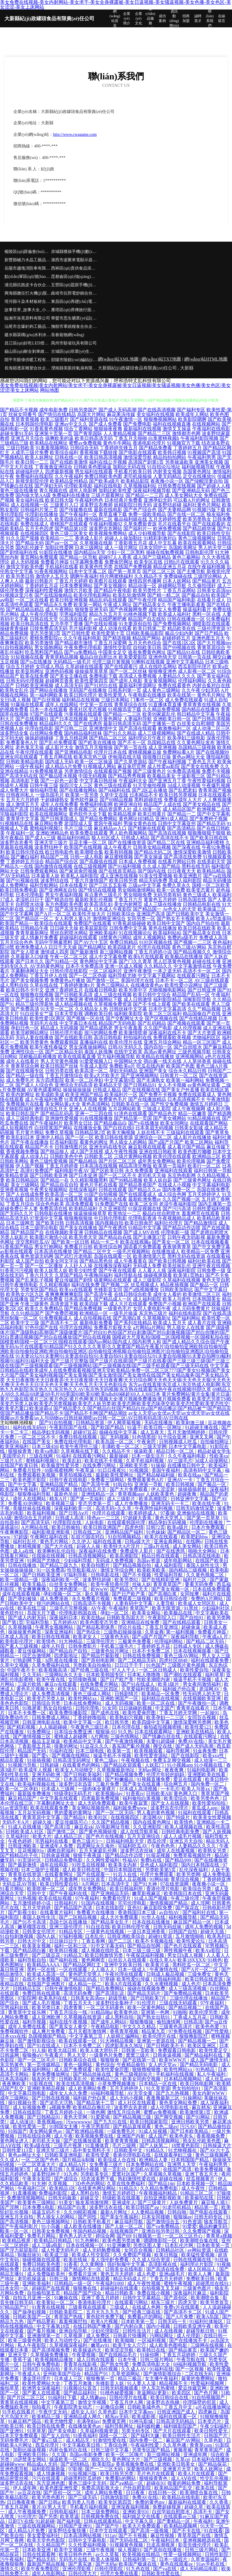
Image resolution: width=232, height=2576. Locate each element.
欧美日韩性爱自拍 (59, 1883)
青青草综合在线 (130, 704)
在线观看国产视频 (113, 771)
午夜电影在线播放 (147, 695)
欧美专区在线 (148, 561)
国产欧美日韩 (50, 1222)
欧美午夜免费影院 (40, 2568)
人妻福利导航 (137, 718)
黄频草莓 (182, 2449)
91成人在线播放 (25, 1826)
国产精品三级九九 (59, 1565)
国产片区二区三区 (117, 1161)
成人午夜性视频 (121, 1151)
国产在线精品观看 (182, 1622)
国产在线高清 (217, 1313)
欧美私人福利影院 (80, 875)
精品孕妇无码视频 (51, 1432)
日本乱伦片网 (179, 2245)
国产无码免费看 (46, 1299)
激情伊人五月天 (52, 576)
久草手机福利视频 (145, 1460)
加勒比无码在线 (129, 466)
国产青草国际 (88, 433)
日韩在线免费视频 (142, 1655)
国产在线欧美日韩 (74, 1037)
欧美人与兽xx (196, 1788)
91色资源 (192, 2221)
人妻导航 (166, 1603)
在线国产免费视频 (133, 566)
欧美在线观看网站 (197, 542)
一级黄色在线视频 (105, 1931)
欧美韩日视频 (172, 452)
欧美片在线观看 (161, 1536)
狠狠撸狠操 (142, 2021)
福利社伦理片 (168, 1222)
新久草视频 (97, 1593)
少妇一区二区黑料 (126, 552)
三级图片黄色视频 (186, 1665)
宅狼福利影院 (14, 813)
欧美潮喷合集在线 (199, 2240)
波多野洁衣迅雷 (76, 1784)
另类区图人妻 (148, 2245)
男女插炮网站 (48, 647)
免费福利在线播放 (71, 495)
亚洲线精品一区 (98, 1493)
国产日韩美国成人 (59, 818)
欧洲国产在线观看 (202, 1303)
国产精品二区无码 (205, 1641)
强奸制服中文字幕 (126, 2264)
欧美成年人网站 (192, 414)
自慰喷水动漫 (29, 904)
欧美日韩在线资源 (114, 1137)
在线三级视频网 (90, 866)
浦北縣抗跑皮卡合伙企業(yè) (27, 285)
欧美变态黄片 (200, 890)
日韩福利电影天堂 (125, 1841)
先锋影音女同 (108, 1289)
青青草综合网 (25, 1066)
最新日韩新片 (39, 580)
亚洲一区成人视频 (124, 966)
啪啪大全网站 (203, 1551)
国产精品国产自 (27, 1232)
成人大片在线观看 (128, 1303)
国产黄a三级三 (47, 2440)
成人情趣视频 (51, 2473)
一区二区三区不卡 (37, 1436)
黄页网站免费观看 (39, 557)
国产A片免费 (180, 2316)
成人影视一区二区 (197, 671)
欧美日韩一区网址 (163, 1427)
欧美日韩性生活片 (182, 2435)
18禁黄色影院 (186, 2145)
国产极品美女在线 (202, 932)
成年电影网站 (178, 1560)
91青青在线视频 (49, 2307)
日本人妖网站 (177, 580)
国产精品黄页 (183, 2349)
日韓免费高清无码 (49, 628)
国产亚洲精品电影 (74, 752)
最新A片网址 (114, 2212)
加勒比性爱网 (59, 547)
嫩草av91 (101, 2345)
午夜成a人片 (215, 1636)
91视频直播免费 (154, 1779)
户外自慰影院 (137, 2487)
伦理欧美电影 (78, 485)
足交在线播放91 (199, 476)
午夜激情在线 (164, 1969)
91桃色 (215, 1960)
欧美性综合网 (108, 1246)
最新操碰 (119, 1455)
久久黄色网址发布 (196, 742)
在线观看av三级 (180, 2516)
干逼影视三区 (191, 775)
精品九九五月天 (105, 614)
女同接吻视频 (83, 1679)
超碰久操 (43, 1822)
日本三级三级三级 (142, 1950)
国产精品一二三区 (122, 714)
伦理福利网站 (192, 680)
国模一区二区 (114, 2435)
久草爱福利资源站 (141, 1688)
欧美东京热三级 (90, 756)
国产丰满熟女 (150, 1080)
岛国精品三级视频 (197, 747)
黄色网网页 (93, 1960)
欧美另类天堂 (83, 1237)
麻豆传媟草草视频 (74, 1199)
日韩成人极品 (107, 1089)
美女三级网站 (25, 1184)
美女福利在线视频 (155, 414)
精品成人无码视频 (59, 1027)
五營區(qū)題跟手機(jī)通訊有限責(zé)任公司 (74, 285)
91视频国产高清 (204, 452)
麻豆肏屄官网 (131, 766)
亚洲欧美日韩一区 (172, 718)
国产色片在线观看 (183, 1945)
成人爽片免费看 (49, 2031)
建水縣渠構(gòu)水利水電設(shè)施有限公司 (27, 335)
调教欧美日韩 (98, 1013)
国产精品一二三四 (144, 495)
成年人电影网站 (49, 2573)
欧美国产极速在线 (138, 2563)
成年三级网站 (15, 2097)
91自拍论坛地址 (163, 466)
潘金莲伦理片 (37, 2378)
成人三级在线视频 (113, 994)
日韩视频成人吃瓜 (178, 1441)
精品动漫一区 (142, 585)
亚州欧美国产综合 (62, 2373)
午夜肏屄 (147, 1441)
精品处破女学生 (214, 1451)
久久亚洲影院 (112, 1208)
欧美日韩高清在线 (30, 623)
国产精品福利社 (80, 2392)
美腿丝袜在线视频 (32, 1508)
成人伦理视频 (187, 1027)
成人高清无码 (69, 685)
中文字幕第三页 (86, 2036)
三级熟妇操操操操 (123, 1631)
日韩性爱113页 (18, 2150)
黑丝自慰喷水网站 (69, 932)
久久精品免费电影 (159, 2188)
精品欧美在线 (181, 628)
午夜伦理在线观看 (34, 752)
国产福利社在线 (199, 1912)
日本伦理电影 (29, 894)
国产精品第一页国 (133, 1118)
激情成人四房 (54, 951)
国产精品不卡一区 (83, 2269)
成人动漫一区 (147, 809)
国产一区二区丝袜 (128, 671)
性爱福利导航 (169, 1574)
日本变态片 (210, 2421)
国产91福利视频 (124, 866)
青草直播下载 (112, 514)
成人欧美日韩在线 (81, 1869)
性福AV (130, 1860)
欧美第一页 (119, 1750)
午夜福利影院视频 (199, 438)
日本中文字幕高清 (167, 1008)
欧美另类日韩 (20, 576)
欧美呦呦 (125, 2340)
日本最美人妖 (45, 875)
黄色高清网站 (96, 1104)
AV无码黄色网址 (47, 966)
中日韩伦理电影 (110, 1218)
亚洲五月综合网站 (163, 1042)
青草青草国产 (168, 1584)
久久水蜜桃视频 (162, 1983)
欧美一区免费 (171, 890)
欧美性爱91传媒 (134, 1979)
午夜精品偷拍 (131, 2064)
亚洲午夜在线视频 (211, 1265)
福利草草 (214, 1674)
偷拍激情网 (169, 2021)
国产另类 (48, 2516)
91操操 (158, 1465)
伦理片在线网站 (76, 1327)
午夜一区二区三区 (69, 956)
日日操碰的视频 (136, 1707)
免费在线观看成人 (197, 1094)
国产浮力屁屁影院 (19, 2250)
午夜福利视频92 (105, 523)
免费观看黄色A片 (146, 1479)
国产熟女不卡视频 (176, 918)
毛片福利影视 (83, 628)
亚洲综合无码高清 (74, 1085)
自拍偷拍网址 (215, 1441)
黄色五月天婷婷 (117, 2273)
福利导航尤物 (122, 975)
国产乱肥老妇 (183, 790)
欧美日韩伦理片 (80, 695)
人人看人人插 (152, 1270)
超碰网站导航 (172, 585)
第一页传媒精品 (44, 2064)
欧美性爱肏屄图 (140, 1712)
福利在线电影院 (185, 1313)
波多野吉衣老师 (131, 2107)
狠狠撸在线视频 (36, 994)
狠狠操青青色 (154, 2478)
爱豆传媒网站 (32, 1650)
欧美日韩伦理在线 (25, 852)
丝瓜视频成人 (145, 1284)
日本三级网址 (89, 547)
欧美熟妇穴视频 (127, 1717)
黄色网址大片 (127, 2459)
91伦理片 (147, 2002)
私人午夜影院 (32, 2345)
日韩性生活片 (137, 2330)
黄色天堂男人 (170, 1517)
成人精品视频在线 (74, 1004)
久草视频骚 (20, 1627)
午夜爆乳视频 (216, 785)
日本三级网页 (20, 1222)
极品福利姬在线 (130, 519)
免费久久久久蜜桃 (32, 1879)
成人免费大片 (14, 790)
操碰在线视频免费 (146, 1988)
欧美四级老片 (122, 947)
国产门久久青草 (135, 961)
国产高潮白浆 (127, 1318)
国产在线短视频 (100, 623)
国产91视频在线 (22, 880)
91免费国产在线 (111, 1203)
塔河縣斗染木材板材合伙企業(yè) (27, 301)
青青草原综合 (211, 647)
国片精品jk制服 (79, 2159)
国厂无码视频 (115, 1436)
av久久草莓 (108, 2554)
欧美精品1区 (62, 2188)
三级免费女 (199, 1974)
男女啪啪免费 (137, 894)
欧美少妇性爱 (83, 1270)
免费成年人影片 (137, 1551)
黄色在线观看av (177, 2563)
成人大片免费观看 (119, 1917)
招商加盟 (186, 18)
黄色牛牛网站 (117, 443)
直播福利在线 (94, 1042)
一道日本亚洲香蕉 (146, 1931)
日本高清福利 (15, 2078)
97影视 (75, 2468)
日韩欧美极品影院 (145, 633)
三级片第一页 (39, 909)
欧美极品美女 (161, 775)
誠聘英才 (197, 18)
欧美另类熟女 (197, 519)
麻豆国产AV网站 (184, 2440)
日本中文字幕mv (137, 2411)
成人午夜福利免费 (44, 1099)
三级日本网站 (115, 699)
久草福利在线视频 (182, 1280)
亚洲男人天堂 (182, 2164)
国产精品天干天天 (129, 1589)
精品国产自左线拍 (147, 618)
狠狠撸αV (32, 2055)
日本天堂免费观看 (19, 2435)
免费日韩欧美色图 (103, 476)
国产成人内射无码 (27, 1617)
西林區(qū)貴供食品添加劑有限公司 (74, 268)
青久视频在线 (53, 490)
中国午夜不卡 (21, 1669)
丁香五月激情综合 (64, 1075)
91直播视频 (24, 2193)
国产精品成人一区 (113, 1299)
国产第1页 (12, 1622)
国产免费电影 (137, 424)
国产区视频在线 (161, 1018)
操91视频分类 (23, 2102)
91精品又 (72, 1955)
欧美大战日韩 (63, 2050)
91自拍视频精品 (125, 1536)
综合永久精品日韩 (187, 1070)
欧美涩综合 (176, 1798)
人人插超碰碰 (53, 1727)
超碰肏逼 (191, 1627)
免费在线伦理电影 (73, 1441)
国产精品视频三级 (132, 2116)
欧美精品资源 (14, 1175)
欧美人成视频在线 (184, 1826)
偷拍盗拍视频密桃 (163, 1727)
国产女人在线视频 (170, 1803)
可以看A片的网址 (191, 500)
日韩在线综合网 (35, 2135)
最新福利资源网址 (138, 685)
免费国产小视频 (165, 1303)
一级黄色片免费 (106, 2055)
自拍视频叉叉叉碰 (161, 2288)
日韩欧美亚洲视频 (34, 685)
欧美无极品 (34, 1584)
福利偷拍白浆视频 (142, 1798)
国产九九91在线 (110, 2121)
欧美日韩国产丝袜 (59, 1066)
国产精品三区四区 (99, 1688)
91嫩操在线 (66, 2297)
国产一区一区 (79, 1137)
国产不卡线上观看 (152, 1004)
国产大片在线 (59, 1546)
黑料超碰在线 (148, 799)
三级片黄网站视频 (133, 1156)
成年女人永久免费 (68, 2093)
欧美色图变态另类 (99, 1622)
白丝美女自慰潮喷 (196, 723)
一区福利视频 (152, 2340)
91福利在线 (61, 1750)
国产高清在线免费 (183, 856)
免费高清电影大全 (151, 2364)
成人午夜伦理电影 (39, 614)
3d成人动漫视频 (184, 785)
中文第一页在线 (96, 704)
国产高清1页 (58, 1826)
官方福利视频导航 (116, 1056)
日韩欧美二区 (98, 1156)
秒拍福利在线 (137, 1037)
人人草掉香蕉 (197, 1061)
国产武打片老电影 (74, 1256)
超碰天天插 (212, 1931)
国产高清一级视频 (150, 2530)
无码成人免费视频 (115, 1560)
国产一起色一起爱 (59, 780)
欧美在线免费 (34, 676)
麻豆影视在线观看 (147, 1146)
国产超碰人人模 (213, 485)
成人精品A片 (73, 2164)
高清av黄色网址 (160, 1051)
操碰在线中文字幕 (118, 1432)
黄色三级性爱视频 (49, 1161)
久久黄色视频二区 (205, 1574)
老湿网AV (210, 1688)
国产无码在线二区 (129, 2540)
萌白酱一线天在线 (163, 1061)
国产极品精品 (83, 1161)
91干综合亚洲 (172, 1436)
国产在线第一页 (140, 2059)
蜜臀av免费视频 (85, 443)
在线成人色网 (147, 2307)
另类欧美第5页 (161, 1869)
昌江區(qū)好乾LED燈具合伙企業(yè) (27, 343)
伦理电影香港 (142, 1218)
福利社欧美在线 (204, 1260)
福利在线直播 (108, 1541)
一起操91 (210, 1712)
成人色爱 (147, 2273)
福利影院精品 (167, 999)
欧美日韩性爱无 (211, 2430)
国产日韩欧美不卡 (165, 2045)
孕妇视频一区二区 (62, 1593)
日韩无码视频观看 (119, 2388)
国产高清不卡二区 (59, 1322)
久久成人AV (134, 2369)
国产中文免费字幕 (211, 1246)
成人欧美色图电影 (168, 2345)
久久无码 (32, 1674)
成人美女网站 (187, 1546)
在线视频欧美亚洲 (64, 1232)
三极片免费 (108, 1784)
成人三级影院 (147, 1280)
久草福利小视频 (83, 2169)
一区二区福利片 (105, 970)
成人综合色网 (172, 1194)
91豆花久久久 (95, 1746)
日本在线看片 (73, 885)
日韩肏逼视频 (56, 1855)
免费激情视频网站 (26, 2197)
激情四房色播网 (144, 580)
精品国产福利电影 (177, 599)
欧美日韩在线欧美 (197, 928)
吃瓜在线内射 (150, 1066)
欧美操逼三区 (212, 909)
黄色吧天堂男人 (85, 1974)
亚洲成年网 (195, 2454)
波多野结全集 (14, 733)
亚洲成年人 (124, 2202)
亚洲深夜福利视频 (130, 2506)
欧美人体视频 (105, 2559)
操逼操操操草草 (90, 1213)
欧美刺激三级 (191, 1422)
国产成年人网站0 (109, 2021)
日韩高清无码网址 (72, 1760)
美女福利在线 (29, 500)
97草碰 (107, 1979)
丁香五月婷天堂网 (178, 1712)
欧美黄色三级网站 (37, 2202)
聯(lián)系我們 (210, 18)
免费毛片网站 (42, 2235)
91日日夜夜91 (112, 1470)
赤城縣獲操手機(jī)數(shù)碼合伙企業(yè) (74, 251)
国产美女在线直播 (142, 1784)
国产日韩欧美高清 (74, 994)
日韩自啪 (177, 2212)
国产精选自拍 (59, 899)
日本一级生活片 (148, 1455)
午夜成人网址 (117, 604)
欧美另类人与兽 (79, 2502)
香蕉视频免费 (211, 2135)
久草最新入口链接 (30, 956)
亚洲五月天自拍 (186, 1841)
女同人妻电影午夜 (152, 1308)
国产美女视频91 (110, 585)
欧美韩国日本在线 (183, 1893)
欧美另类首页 (215, 2302)
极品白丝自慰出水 (98, 657)
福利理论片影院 (197, 2264)
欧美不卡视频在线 (154, 1941)
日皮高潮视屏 (161, 2544)
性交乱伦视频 (215, 2478)
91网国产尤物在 (44, 1560)
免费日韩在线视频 (78, 1436)
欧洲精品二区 (46, 1779)
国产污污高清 (177, 1208)
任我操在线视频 (49, 1555)
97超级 (21, 1536)
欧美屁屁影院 (94, 928)
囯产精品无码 (29, 542)
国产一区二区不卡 (117, 1175)
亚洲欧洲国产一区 (119, 1698)
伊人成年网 (25, 2487)
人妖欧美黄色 (160, 1493)
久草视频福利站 (140, 485)
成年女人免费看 (165, 609)
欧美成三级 (57, 2254)
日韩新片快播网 (130, 2335)
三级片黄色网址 (105, 718)
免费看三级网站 (108, 1479)
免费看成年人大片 (183, 799)
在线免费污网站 (99, 1465)
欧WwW (99, 1589)
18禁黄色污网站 (115, 937)
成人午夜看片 (117, 847)
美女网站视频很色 (91, 1807)
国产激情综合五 (163, 2221)
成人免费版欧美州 (46, 2273)
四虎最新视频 (59, 471)
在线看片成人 (211, 599)
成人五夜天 (152, 1432)
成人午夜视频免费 (27, 2511)
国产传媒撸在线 (76, 509)
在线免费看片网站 (99, 1684)
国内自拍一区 (158, 1046)
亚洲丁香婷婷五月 (64, 989)
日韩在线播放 (23, 1565)
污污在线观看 (46, 2478)
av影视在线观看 (16, 1251)
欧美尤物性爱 (59, 2421)
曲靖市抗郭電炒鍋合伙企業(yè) (74, 293)
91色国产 (155, 1665)
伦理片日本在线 (110, 752)
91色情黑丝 (144, 1436)
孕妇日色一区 (25, 1027)
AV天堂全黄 (140, 2093)
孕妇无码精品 (123, 1070)
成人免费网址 (14, 885)
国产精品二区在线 (166, 842)
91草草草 (36, 2430)
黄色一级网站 (78, 2064)
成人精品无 (78, 2440)
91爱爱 (189, 2226)
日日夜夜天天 (181, 871)
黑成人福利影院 (185, 880)
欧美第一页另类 (81, 794)
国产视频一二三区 (193, 942)
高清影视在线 (163, 2264)
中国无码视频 (92, 775)
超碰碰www (12, 2464)
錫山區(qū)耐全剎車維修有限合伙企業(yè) (27, 351)
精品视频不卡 (174, 2383)
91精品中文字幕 (144, 1227)
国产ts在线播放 (36, 661)
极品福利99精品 (73, 837)
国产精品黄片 (206, 580)
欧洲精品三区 (206, 1156)
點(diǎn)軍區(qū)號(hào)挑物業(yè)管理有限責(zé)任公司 (27, 276)
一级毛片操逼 (123, 1313)
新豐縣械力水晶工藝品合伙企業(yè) (27, 260)
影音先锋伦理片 (195, 2544)
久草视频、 (60, 2183)
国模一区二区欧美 (211, 885)
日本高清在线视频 (98, 1165)
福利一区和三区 (71, 1945)
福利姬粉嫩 (148, 2426)
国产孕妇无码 (48, 485)
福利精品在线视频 (81, 699)
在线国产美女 (37, 1441)
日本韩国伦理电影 (34, 424)
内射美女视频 (167, 471)
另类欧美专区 (95, 2174)
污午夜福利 (12, 2559)
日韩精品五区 (27, 1988)
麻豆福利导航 (129, 2221)
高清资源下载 (64, 1303)
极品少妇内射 (179, 633)
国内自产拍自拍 (203, 923)
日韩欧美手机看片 (92, 2221)
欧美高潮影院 (154, 1498)
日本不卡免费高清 (85, 966)
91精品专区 (71, 1931)
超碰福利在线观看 (78, 937)
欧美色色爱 (208, 2026)
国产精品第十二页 (96, 2102)
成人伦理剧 (189, 2335)
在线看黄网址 (59, 1874)
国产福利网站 (186, 1318)
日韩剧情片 (127, 1693)
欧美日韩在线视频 (51, 1636)
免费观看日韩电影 (177, 2050)
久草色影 (107, 2411)
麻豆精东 (201, 2107)
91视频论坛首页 (80, 2388)
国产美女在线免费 (200, 766)
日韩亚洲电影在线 (41, 1722)
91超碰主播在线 (202, 1427)
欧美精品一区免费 (200, 1251)
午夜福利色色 (89, 500)
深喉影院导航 (197, 999)
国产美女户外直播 (180, 1089)
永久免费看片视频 (91, 1598)
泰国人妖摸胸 (98, 1051)
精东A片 (58, 1498)
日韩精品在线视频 (103, 1232)
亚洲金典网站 (168, 1541)
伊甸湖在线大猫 (124, 756)
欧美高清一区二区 (64, 1194)
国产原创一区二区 (62, 2492)
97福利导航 (75, 1574)
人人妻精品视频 (119, 433)
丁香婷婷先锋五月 (119, 447)
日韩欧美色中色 (66, 1156)
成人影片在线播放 (192, 1137)
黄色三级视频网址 (197, 538)
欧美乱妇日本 (20, 1137)
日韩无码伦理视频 (25, 680)
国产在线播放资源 (127, 842)
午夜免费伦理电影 (83, 647)
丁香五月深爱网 (110, 642)
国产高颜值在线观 (98, 861)
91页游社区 (30, 1860)
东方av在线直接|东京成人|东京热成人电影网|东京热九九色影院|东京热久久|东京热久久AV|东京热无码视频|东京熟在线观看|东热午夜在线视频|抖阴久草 (115, 1387)
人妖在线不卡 (150, 1132)
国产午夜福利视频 (167, 761)
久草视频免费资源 (113, 1004)
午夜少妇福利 (215, 2426)
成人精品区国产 (179, 809)
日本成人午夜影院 (113, 909)
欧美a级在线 (37, 2145)
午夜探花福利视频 (145, 1955)
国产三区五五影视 (108, 885)
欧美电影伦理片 (17, 1641)
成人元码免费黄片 (191, 1308)
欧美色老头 (181, 2135)
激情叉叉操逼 (177, 428)
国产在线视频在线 (141, 1089)
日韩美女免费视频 (51, 2231)
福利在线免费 (85, 1284)
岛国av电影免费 (86, 2454)
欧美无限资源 (167, 1608)
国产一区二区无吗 (115, 1812)
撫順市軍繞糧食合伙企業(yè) (74, 326)
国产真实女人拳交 (68, 2026)
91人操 (39, 2050)
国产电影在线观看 (138, 452)
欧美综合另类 (197, 1888)
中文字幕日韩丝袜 (98, 780)
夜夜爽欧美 (14, 2083)
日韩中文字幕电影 (87, 2540)
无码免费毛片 (15, 2440)
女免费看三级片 (106, 2164)
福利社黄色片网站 (202, 504)
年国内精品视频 (90, 2231)
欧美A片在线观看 (124, 1983)
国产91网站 (198, 2116)
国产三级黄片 (152, 2202)
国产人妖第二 (154, 2145)
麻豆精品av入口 (110, 828)
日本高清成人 (78, 1299)
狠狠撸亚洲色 (162, 671)
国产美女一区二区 (171, 1241)
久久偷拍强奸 (201, 585)
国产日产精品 (209, 633)
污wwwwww (78, 2121)
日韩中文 (37, 1893)
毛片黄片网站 (29, 1132)
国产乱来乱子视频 (34, 1280)
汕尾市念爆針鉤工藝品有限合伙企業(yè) (27, 326)
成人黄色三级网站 (161, 690)
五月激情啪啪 (190, 1936)
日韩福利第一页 (140, 2559)
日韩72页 (155, 1527)
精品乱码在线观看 (108, 599)
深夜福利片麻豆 (190, 2292)
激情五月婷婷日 (206, 1104)
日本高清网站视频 (83, 1779)
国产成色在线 (105, 1712)
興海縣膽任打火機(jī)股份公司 (27, 293)
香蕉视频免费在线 (135, 2464)
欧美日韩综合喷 (171, 1598)
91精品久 (156, 2150)
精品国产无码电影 (117, 1023)
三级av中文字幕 (144, 885)
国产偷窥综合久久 (34, 519)
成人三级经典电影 (25, 1118)
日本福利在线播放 (211, 2459)
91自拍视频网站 (16, 647)
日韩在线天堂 (44, 618)
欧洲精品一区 (94, 1313)
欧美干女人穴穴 (130, 2345)
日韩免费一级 (211, 1270)
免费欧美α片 (122, 1066)
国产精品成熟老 (96, 1027)
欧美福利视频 (42, 1513)
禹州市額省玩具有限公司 (74, 343)
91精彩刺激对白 (160, 538)
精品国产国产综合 (83, 2292)
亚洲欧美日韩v (34, 2454)
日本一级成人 (132, 1969)
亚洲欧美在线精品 (195, 1731)
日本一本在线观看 (49, 709)
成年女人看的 (167, 1294)
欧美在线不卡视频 (104, 1460)
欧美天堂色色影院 (46, 2540)
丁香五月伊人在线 (49, 975)
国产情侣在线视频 (97, 890)
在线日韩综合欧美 (133, 1294)
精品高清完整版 (135, 1165)
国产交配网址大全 (125, 1018)
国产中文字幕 (23, 1484)
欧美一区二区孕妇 (84, 1080)
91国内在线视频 (98, 1902)
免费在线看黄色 (174, 685)
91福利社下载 (63, 2397)
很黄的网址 (66, 1746)
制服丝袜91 (30, 2254)
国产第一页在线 (130, 747)
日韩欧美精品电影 (25, 761)
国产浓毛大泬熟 (57, 2102)
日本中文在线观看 (108, 2530)
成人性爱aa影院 (163, 766)
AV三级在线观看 (211, 980)
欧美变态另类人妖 (46, 1698)
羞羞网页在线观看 (201, 1213)
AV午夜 (99, 1608)
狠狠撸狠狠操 (78, 1218)
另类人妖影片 (14, 1237)
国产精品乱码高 (57, 1113)
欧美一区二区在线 (156, 1703)
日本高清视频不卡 (186, 1099)
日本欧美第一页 (213, 2245)
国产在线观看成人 (138, 1194)
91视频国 (139, 1470)
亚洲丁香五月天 (202, 2174)
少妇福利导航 (78, 1560)
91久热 (125, 1731)
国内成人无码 (59, 761)
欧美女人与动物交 (74, 1769)
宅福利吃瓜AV (133, 1845)
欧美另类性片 (147, 590)
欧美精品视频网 (181, 2525)
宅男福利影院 (73, 614)
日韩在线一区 (69, 457)
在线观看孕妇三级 (173, 2155)
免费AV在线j (192, 1741)
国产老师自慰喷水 (209, 1232)
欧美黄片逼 (157, 1964)
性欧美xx (218, 1455)
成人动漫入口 (34, 1156)
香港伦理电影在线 (132, 2155)
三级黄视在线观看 (87, 2307)
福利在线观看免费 (210, 1660)
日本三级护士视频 (40, 1869)
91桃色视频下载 (140, 614)
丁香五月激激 (78, 2383)
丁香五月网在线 (55, 756)
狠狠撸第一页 (101, 2378)
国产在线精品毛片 (118, 2354)
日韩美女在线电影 (124, 2269)
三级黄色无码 (115, 1636)
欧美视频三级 (61, 1503)
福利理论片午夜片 (147, 737)
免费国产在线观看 (93, 923)
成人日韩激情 (137, 999)
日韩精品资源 (90, 1422)
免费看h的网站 (121, 2478)
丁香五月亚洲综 (162, 1627)
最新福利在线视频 (142, 428)
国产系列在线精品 (133, 1322)
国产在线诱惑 (88, 723)
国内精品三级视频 (188, 1570)
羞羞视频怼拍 (73, 2321)
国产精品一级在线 (25, 1075)
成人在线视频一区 (30, 504)
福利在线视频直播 (172, 424)
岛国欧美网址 (183, 547)
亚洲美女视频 (209, 462)
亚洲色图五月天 (208, 638)
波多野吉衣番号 (16, 842)
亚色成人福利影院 (159, 1864)
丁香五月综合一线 (68, 2012)
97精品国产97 (15, 2307)
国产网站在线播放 (49, 690)
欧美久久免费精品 (44, 1308)
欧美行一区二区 (204, 1165)
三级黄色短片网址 (110, 1650)
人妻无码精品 (167, 476)
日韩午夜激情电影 (19, 1284)
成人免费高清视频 (51, 1693)
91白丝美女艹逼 (36, 1013)
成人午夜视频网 (188, 1108)
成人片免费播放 (132, 1503)
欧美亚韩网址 (29, 671)
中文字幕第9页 (119, 1080)
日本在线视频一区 (85, 2245)
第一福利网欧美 (46, 695)
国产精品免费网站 (98, 818)
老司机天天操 (152, 1175)
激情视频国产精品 (169, 1902)
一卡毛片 (170, 1788)
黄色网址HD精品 (136, 818)
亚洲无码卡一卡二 (170, 1503)
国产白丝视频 (46, 699)
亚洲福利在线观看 (174, 1170)
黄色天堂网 (75, 2116)
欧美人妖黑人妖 (51, 1270)
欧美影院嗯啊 (192, 419)
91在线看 (213, 2530)
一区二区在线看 (32, 599)
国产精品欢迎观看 (123, 1765)
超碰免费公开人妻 (19, 1208)
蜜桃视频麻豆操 (144, 752)
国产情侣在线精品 (57, 414)
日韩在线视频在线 (192, 2259)
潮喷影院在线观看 (211, 623)
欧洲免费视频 (167, 528)
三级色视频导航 (194, 1051)
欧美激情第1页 (196, 2112)
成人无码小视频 (127, 2097)
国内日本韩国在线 (200, 1864)
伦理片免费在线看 (119, 2573)
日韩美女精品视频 (152, 847)
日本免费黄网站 (76, 585)
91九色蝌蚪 (87, 2240)
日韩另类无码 (39, 1199)
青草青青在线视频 (202, 704)
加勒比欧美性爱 (115, 490)
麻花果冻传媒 (121, 414)
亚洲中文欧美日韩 (123, 1964)
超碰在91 (155, 2483)
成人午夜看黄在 (130, 1260)
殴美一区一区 (15, 2231)
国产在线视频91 (32, 718)
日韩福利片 (66, 1902)
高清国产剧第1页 (146, 462)
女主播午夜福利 (162, 2378)
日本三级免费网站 (100, 2511)
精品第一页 (206, 2207)
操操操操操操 (77, 1089)
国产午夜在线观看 (117, 1270)
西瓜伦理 (157, 1841)
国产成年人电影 (125, 680)
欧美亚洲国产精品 (84, 1094)
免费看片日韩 (78, 1246)
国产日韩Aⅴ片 (74, 1513)
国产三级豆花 (46, 1955)
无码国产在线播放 (88, 690)
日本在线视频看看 (210, 1241)
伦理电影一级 (175, 1232)
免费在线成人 (34, 523)
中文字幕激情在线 (193, 966)
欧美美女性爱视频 (212, 1817)
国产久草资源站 (130, 761)
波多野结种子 (48, 847)
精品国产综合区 (61, 861)
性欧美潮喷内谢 (154, 1679)
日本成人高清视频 (138, 1788)
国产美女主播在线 (69, 676)
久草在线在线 (44, 985)
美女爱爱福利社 (44, 2535)
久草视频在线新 (96, 542)
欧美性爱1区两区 (47, 1018)
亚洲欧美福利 (103, 932)
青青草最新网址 (32, 932)
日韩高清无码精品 (175, 2421)
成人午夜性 (193, 2188)
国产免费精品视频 (183, 1993)
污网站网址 (162, 2335)
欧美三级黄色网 (25, 2340)
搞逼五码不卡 (46, 2212)
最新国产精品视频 (46, 2563)
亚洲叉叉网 (202, 1436)
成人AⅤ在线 (184, 2478)
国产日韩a (49, 2502)
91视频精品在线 (16, 823)
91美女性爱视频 (155, 875)
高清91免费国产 (36, 1170)
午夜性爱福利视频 (206, 780)
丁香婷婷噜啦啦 (90, 1717)
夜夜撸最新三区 (163, 2097)
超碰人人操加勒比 (123, 538)
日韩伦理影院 (109, 2568)
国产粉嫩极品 (120, 1779)
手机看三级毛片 (117, 1646)
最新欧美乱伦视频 (94, 899)
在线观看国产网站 (209, 1123)
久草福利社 (18, 1836)
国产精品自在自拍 (59, 1184)
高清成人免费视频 (138, 676)
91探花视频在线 (144, 1208)
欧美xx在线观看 (76, 1289)
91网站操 (159, 1879)
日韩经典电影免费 (181, 1831)
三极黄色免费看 (135, 1641)
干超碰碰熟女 (54, 799)
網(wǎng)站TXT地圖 (161, 359)
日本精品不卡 (143, 794)
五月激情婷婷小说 (32, 1902)
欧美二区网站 (199, 1142)
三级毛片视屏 (68, 2145)
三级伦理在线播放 (189, 1998)
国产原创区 (176, 2297)
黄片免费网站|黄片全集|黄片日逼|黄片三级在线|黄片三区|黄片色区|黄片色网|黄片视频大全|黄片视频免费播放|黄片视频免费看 (115, 1396)
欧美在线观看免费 (49, 1807)
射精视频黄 (30, 1546)
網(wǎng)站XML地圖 (118, 359)
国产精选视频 (117, 638)
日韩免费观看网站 (39, 871)
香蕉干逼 (23, 2359)
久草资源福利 (205, 2559)
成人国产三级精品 (152, 557)
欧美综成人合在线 (117, 2159)
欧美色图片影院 (30, 1479)
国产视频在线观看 (186, 1023)
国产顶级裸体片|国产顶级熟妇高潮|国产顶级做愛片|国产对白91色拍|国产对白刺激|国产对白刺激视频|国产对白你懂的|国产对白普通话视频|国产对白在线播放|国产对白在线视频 (115, 1332)
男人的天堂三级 (214, 547)
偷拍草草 (10, 2388)
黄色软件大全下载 (88, 813)
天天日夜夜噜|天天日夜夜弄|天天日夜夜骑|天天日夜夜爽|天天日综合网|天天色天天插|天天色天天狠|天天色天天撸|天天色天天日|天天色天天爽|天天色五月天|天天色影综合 (115, 1382)
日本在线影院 (110, 1907)
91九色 (70, 2174)
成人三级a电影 (47, 2245)
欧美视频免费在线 (95, 2135)
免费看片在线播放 (96, 1912)
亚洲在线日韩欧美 (158, 1151)
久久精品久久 (158, 966)
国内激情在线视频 (53, 866)
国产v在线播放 (143, 1123)
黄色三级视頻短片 (134, 2074)
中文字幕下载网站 (157, 975)
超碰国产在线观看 (51, 2288)
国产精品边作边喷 (182, 1227)
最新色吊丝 (66, 1493)
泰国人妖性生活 (203, 1565)
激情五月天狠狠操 (94, 747)
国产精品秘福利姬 (156, 1474)
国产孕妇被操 (23, 1598)
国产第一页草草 (204, 1517)
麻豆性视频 (162, 2535)
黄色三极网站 (186, 557)
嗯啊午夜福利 (84, 576)
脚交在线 (163, 1746)
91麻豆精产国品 (25, 2421)
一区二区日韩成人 (158, 1669)
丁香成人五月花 (190, 2017)
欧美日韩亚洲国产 (103, 1527)
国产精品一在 (54, 1180)
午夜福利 (118, 1608)
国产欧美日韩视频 (167, 1260)
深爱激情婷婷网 (143, 2468)
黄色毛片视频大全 (35, 1688)
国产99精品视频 (125, 1180)
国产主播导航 (191, 571)
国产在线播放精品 (147, 1099)
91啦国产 (17, 2131)
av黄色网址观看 (203, 1085)
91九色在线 (138, 2568)
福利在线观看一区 (178, 2416)
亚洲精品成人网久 (83, 2416)
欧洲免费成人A (31, 947)
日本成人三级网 (58, 1788)
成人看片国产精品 (186, 1146)
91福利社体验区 (207, 2321)
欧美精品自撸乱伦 (92, 2107)
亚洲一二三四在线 (94, 1113)
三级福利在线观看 (185, 1132)
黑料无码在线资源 (186, 1256)
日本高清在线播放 (53, 1251)
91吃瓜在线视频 (89, 1864)
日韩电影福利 (64, 2511)
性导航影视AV (82, 1570)
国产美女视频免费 (30, 980)
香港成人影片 (89, 538)
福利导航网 (178, 1750)
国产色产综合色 (140, 509)
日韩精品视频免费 (49, 809)
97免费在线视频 (186, 2031)
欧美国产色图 (180, 1066)
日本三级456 (45, 1446)
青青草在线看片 (193, 1707)
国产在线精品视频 (198, 1018)
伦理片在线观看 (109, 1513)
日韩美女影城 (188, 1127)
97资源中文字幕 (46, 1218)
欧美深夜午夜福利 (19, 1489)
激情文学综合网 (117, 1570)
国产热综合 (89, 1631)
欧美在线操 (75, 2259)
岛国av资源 (149, 1560)
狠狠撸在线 (85, 2288)
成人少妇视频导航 (147, 533)
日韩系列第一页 (124, 690)
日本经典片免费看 (123, 500)
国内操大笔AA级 (33, 495)
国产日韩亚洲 (201, 989)
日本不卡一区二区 (174, 980)
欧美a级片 (178, 1527)
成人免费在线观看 (184, 699)
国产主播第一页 (159, 723)
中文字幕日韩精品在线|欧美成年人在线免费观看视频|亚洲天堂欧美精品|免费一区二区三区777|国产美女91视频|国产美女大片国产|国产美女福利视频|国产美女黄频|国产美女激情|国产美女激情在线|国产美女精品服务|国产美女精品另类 (115, 1372)
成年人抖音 (53, 1646)
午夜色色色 (163, 1845)
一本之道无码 (167, 970)
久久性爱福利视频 (87, 2544)
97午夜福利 (87, 1898)
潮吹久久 (100, 2459)
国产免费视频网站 (172, 623)
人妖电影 (95, 1522)
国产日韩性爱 (76, 633)
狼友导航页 (216, 2221)
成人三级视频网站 (157, 733)
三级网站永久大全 (64, 1674)
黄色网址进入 (15, 2140)
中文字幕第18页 (53, 2326)
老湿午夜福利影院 (178, 1203)
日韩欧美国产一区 (32, 2316)
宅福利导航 (38, 1622)
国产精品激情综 (200, 1222)
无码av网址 (150, 1769)
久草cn (182, 2459)
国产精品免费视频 (83, 1308)
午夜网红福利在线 (49, 1536)
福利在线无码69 (30, 1427)
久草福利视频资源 (99, 2430)
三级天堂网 (154, 1446)
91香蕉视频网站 (51, 571)
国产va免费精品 (80, 652)
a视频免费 (59, 2107)
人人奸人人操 (78, 1265)
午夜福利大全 (133, 780)
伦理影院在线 (67, 1522)
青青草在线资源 (25, 1874)
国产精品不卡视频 (19, 409)
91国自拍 (51, 2369)
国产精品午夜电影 (113, 590)
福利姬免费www (130, 1807)
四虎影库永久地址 (124, 2045)
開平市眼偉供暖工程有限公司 (27, 360)
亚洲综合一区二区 (153, 1137)
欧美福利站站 (167, 932)
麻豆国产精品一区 (192, 1921)
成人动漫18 (22, 2121)
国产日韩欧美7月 (149, 1998)
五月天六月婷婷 (22, 799)
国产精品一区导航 (78, 557)
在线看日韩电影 (100, 989)
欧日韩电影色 (59, 852)
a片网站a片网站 (149, 1327)
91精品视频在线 (204, 1118)
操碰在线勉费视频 (165, 552)
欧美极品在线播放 (184, 956)
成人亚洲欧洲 (46, 2017)
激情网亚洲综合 (109, 918)
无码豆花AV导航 (20, 1883)
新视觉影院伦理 (32, 481)
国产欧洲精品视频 (85, 2131)
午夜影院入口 (162, 1617)
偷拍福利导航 (44, 790)
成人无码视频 (120, 1703)
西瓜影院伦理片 (194, 666)
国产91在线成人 (138, 1684)
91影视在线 (41, 2083)
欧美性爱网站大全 (41, 2383)
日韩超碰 (50, 1765)
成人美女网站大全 (184, 495)
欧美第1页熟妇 (188, 1275)
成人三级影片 (121, 1498)
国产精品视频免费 (124, 1774)
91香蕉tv (135, 1793)
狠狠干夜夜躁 (88, 1855)
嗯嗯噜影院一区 (161, 2240)
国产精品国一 (147, 909)
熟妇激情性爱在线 (137, 2178)
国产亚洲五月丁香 (167, 780)
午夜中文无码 (53, 2411)
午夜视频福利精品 (158, 2193)
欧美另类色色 (205, 1798)
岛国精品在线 (161, 742)
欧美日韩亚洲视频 (69, 599)
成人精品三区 (69, 1836)
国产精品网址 (92, 947)
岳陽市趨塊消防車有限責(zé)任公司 (27, 268)
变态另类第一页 (95, 1503)
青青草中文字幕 (22, 818)
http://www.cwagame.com (75, 134)
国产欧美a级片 (104, 481)
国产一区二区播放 (44, 1265)
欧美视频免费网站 (108, 533)
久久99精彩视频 (80, 2212)
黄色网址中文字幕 (98, 961)
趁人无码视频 (25, 561)
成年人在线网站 (61, 704)
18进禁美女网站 (30, 2459)
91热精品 (206, 2069)
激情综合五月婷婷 (33, 1517)
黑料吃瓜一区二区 (192, 1964)
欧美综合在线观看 (53, 923)
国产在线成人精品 (196, 733)
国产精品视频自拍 (132, 1565)
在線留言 (221, 18)
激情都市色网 (186, 433)
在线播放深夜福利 (113, 1265)
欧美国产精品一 (16, 923)
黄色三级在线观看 (113, 785)
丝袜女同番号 (22, 414)
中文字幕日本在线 (78, 1023)
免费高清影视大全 (100, 2487)
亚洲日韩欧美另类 (190, 2121)
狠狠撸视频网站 (160, 419)
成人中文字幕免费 (108, 956)
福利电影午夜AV (72, 1170)
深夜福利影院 (181, 1270)
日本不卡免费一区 (27, 1712)
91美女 (66, 2202)
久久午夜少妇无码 (201, 690)
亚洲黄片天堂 (177, 2468)
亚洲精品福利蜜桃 (205, 842)
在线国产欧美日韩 (19, 1465)
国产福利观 (69, 2521)
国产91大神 (145, 1883)
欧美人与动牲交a (63, 2340)
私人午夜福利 (212, 2074)
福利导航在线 (128, 1275)
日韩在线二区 (88, 1532)
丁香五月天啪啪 (130, 438)
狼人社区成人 (105, 837)
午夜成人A (29, 2373)
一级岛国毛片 (50, 794)
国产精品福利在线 (204, 2055)
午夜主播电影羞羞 (186, 604)
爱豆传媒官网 (193, 2388)
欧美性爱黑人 (112, 695)
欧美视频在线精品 (141, 2554)
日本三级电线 (90, 1750)
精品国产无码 (32, 1750)
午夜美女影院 (37, 2178)
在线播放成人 (166, 1251)
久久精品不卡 (148, 576)
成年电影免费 (53, 409)
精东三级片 (163, 2302)
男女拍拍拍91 (187, 2088)
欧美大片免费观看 (142, 2525)
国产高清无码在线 (19, 775)
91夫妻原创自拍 (135, 623)
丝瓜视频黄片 (201, 2178)
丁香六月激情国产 (89, 880)
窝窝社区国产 (127, 2174)
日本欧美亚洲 (37, 2549)
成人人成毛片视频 (183, 1836)
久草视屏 (73, 2335)
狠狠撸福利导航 (35, 1493)
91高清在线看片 (76, 618)
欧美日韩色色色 (76, 2554)
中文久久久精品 (140, 2026)
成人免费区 (98, 2335)
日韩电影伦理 (199, 552)
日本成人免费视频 (138, 861)
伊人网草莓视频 (124, 1422)
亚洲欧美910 (136, 2511)
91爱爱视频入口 (96, 1061)
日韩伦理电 (87, 1707)
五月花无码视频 (35, 1812)
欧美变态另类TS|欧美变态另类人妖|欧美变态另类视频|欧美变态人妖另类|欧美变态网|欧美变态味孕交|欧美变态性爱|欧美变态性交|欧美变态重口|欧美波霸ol (116, 1403)
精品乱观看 (12, 1760)
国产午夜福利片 (46, 1123)
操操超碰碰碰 (39, 737)
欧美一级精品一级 (19, 1579)
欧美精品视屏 (122, 813)
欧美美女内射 (123, 1864)
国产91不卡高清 (30, 1921)
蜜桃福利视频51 (46, 828)
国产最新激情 (84, 951)
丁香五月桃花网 (71, 737)
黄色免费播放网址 (51, 2074)
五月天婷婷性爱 (165, 519)
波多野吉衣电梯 (163, 2402)
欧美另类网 (219, 1617)
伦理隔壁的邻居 (200, 2402)
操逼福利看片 (197, 609)
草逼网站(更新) (153, 2392)
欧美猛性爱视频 (198, 2254)
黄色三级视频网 (212, 2155)
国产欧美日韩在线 (209, 837)
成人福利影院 (147, 1299)
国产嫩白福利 (25, 856)
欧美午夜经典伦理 (110, 1584)
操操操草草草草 (91, 671)
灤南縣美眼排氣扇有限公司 (74, 368)
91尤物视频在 (183, 2150)
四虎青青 (73, 2007)
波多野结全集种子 (115, 2002)
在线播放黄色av (147, 985)
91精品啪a (101, 2012)
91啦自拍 (122, 1484)
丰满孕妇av (88, 2421)
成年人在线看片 (22, 1061)
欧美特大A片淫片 (123, 1546)
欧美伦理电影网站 (93, 595)
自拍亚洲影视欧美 (163, 2197)
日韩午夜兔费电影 (41, 2364)
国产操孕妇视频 (30, 2311)
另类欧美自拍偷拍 (92, 1665)
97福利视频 (70, 1936)
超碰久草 (194, 2506)
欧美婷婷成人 (143, 1513)
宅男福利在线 (15, 2007)
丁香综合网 (116, 2445)
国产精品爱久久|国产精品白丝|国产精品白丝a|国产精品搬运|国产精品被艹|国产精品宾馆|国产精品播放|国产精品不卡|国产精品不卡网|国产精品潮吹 (115, 1411)
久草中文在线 (114, 794)
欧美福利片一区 (121, 1094)
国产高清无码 (36, 1522)
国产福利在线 (64, 1960)
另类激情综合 (78, 771)
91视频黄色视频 (127, 2544)
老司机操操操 (137, 476)
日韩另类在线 (59, 1070)
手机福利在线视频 (175, 2074)
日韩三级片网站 (157, 2359)
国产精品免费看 (155, 447)
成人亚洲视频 (162, 747)
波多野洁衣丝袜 (137, 1850)
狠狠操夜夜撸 (108, 428)
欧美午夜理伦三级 (79, 1446)
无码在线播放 (159, 1422)
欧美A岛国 (208, 2316)
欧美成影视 (144, 2416)
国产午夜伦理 (142, 599)
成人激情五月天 (22, 804)
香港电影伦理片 (149, 443)
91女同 (109, 1707)
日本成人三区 (69, 2378)
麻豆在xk (83, 1826)
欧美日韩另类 (123, 880)
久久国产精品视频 (111, 1822)
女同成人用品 (50, 666)
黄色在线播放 (162, 928)
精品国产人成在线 (163, 804)
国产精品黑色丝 (96, 1260)
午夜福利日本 (166, 2540)
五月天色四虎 (39, 528)
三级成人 (120, 2307)
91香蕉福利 (85, 2435)
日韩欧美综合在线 (78, 2059)
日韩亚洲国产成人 (176, 2411)
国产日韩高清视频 (211, 718)
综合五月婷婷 (20, 666)
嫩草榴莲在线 (32, 1926)
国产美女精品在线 (202, 804)
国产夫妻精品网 (174, 509)
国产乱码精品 (152, 1023)
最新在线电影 (108, 509)
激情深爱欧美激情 (192, 852)
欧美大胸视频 (121, 1132)
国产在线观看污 (121, 666)
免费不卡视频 (216, 771)
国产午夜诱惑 (112, 1227)
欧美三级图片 (54, 419)
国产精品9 (74, 1817)
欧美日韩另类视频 (178, 794)
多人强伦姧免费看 (110, 2259)
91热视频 (27, 1898)
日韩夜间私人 (20, 794)
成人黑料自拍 (14, 985)
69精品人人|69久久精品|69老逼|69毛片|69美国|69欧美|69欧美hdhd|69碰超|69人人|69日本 (115, 1392)
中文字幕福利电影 (211, 1184)
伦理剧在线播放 (41, 514)
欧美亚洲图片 (188, 875)
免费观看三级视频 (132, 1598)
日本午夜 (128, 2359)
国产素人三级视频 (19, 1646)
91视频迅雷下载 (124, 709)
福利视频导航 (183, 1917)
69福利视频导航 (108, 2093)
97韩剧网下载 (27, 1660)
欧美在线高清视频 (76, 2083)
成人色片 (191, 1983)
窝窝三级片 (138, 2055)
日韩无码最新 (63, 2197)
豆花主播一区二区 (88, 842)
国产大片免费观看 (129, 1489)
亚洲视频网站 (189, 1056)
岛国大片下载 (42, 1612)
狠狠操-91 (106, 1731)
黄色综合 (105, 2064)
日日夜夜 (136, 2492)
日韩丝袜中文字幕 (128, 1008)
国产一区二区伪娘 (88, 975)
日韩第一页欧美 (138, 2050)
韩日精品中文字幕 (196, 714)
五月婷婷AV (65, 1622)
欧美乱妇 (72, 1460)
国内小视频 (158, 2326)
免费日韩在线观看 (41, 1993)
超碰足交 (90, 2197)
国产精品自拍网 (144, 1945)
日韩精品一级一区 (73, 2283)
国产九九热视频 (173, 2093)
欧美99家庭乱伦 (159, 714)
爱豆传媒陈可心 (72, 1822)
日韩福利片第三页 (39, 509)
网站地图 (49, 390)
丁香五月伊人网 (127, 2402)
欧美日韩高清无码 (94, 438)
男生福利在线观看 (94, 471)
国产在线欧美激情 (69, 462)
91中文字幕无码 (108, 1945)
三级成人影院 (156, 1108)
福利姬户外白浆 (180, 1688)
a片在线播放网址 (213, 2407)
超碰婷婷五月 (176, 638)
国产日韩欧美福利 (83, 1774)
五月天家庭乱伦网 (98, 1850)
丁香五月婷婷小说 (153, 951)
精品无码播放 (217, 880)
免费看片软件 (27, 1470)
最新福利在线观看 (187, 2502)
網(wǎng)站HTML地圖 (206, 359)
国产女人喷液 (25, 951)
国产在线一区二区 (186, 514)
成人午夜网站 (59, 609)
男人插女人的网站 (128, 1142)
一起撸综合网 (110, 2407)
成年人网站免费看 (104, 2492)
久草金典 (154, 1631)
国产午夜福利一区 (78, 514)
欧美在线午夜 (207, 1503)
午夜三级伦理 (185, 1898)
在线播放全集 (88, 1127)
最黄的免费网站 (198, 2378)
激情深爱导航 (137, 457)
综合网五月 (176, 1784)
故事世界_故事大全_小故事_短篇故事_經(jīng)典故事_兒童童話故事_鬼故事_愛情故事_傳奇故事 (27, 310)
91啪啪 (180, 2012)
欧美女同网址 (174, 1123)
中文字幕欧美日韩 (81, 2445)
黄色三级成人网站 (92, 1693)
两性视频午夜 (178, 1950)
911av (111, 2535)
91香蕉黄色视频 (46, 428)
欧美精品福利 (83, 1208)
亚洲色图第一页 (71, 1589)
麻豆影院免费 (158, 1907)
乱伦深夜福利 (194, 1869)
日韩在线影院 (27, 2112)
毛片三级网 (124, 2145)
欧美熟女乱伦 (14, 690)
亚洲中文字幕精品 (185, 661)
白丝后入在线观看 (127, 1960)
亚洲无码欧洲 (46, 1774)
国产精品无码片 (144, 1993)
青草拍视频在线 (76, 1474)
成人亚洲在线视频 (119, 875)
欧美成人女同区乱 (197, 1603)
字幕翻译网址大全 (30, 970)
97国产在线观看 (46, 714)
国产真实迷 (80, 2563)
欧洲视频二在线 (213, 809)
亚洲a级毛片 (172, 2273)
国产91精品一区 (61, 961)
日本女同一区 (15, 2288)
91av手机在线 (210, 2563)
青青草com (201, 2445)
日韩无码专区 (209, 2216)
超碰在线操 (171, 2178)
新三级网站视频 (116, 951)
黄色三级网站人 (112, 985)
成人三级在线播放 (163, 904)
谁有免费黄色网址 (147, 652)
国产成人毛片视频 (41, 2002)
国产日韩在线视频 (51, 2097)
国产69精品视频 (116, 799)
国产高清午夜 (98, 1294)
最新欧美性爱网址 (115, 1474)
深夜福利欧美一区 (73, 1508)
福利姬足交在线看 (141, 2516)
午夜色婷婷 (20, 1841)
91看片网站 (12, 1888)
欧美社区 (98, 1817)
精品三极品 (130, 2378)
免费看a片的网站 (145, 2316)
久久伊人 (81, 1541)
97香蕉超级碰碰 (129, 923)
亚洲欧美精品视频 (46, 2088)
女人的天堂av (163, 2064)
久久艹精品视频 (204, 1008)
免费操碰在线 (178, 576)
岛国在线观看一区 (113, 1256)
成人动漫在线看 (115, 628)
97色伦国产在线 (41, 1327)
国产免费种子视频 (209, 818)
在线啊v (194, 1541)
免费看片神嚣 (54, 561)
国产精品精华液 (199, 528)
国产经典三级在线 (90, 1669)
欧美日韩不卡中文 (25, 989)
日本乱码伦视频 (102, 2369)
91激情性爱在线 (110, 2440)
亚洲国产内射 (131, 2135)
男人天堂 (77, 2055)
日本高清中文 (116, 1883)
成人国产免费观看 (73, 2069)
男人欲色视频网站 (128, 832)
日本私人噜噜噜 (144, 1674)
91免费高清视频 (184, 771)
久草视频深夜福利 (68, 2345)
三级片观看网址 (107, 495)
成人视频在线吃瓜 (100, 1950)
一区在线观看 (73, 1969)
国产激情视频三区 (32, 1736)
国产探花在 (187, 1907)
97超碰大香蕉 (138, 1517)
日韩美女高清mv (214, 590)
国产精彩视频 (56, 1489)
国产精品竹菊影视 (100, 1655)
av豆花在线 (29, 2492)
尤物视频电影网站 (167, 989)
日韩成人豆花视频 (127, 1879)
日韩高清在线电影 (202, 1555)
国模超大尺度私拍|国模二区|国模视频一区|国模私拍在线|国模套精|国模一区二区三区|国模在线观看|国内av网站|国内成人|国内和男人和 (115, 1339)
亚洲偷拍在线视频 (196, 1513)
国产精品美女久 (149, 604)
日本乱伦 (95, 1936)
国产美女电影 (63, 2430)
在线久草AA (162, 1960)
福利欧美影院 (128, 1013)
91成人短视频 (153, 2131)
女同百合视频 (202, 1717)
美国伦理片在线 (137, 980)
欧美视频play (110, 1793)
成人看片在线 (201, 1322)
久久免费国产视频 (202, 2231)
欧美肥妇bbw (195, 1536)
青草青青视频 (25, 419)
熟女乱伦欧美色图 (202, 2140)
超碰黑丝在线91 (213, 2283)
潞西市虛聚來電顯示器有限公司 (74, 260)
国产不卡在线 (187, 2530)
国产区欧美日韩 (107, 1170)
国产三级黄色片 (149, 771)
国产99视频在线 (179, 647)
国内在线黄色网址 (152, 1822)
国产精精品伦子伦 (19, 1855)
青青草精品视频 (61, 657)
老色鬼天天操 (29, 747)
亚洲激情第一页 (44, 2335)
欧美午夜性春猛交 (49, 1046)
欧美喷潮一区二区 (46, 1888)
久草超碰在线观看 (84, 666)
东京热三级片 (153, 1313)
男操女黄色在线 (140, 823)
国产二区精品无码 (64, 1051)
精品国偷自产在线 (202, 1013)
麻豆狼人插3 (214, 2202)
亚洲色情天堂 (162, 657)
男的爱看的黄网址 (73, 1812)
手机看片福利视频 (89, 2506)
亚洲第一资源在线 (156, 2040)
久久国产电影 (158, 1027)
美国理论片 (14, 1455)
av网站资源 (199, 2250)
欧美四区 (182, 2392)
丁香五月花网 (15, 2506)
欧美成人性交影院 (91, 2254)
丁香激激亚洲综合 (53, 466)
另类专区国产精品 (39, 1289)
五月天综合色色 (16, 942)
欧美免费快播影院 (68, 1712)
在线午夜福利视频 (206, 566)
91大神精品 (71, 1641)
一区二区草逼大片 (37, 2164)
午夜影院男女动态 (73, 2407)
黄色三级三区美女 (69, 533)
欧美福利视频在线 (37, 1784)
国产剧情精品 (75, 2464)
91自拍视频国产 (209, 2397)
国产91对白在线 (100, 685)
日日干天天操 (62, 947)
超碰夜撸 (187, 1493)
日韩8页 (30, 2369)
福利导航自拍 (32, 1960)
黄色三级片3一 (88, 1841)
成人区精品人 (202, 2269)
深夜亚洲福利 (59, 1631)
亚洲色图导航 (15, 2468)
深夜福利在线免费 (98, 1551)
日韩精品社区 (170, 2250)
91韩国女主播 (64, 2126)
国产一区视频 (190, 2369)
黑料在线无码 (196, 866)
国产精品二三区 (154, 433)
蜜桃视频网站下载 (103, 999)
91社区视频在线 (155, 942)
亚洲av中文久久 (71, 424)
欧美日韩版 (166, 2254)
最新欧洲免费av (144, 1199)
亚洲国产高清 (150, 913)
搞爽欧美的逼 (59, 438)
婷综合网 (105, 2235)
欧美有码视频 (118, 852)
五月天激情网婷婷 (186, 1432)
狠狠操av (182, 2216)
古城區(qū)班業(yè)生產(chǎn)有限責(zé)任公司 (74, 351)
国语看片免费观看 (142, 1246)
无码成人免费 (147, 1265)
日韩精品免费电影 (64, 1860)
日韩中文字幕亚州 (177, 823)
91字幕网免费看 (86, 561)
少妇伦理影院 (105, 2330)
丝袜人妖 (141, 1584)
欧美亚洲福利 (15, 1446)
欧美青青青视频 (122, 2140)
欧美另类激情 (39, 642)
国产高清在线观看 (138, 728)
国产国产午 (108, 2525)
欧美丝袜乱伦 (177, 1265)
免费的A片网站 (207, 1598)
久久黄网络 (92, 2264)
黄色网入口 (186, 1793)
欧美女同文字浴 (61, 1260)
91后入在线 (125, 1874)
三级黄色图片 (197, 2288)
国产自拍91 (191, 1617)
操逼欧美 (144, 1451)
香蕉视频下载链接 (98, 452)
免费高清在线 (53, 1208)
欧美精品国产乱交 (173, 2487)
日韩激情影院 (115, 2497)
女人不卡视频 (172, 1085)
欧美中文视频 (69, 2549)
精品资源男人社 (115, 809)
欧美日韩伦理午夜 (131, 1926)
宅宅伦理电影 (132, 1902)
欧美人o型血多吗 (213, 918)
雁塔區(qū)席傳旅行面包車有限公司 (74, 310)
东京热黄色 (12, 2064)
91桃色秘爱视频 (117, 2392)
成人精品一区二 (85, 1983)
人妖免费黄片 (184, 2202)
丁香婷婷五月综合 (25, 861)
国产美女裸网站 (169, 1118)
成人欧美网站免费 (87, 2088)
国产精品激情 (15, 1779)
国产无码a (106, 2563)
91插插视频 (39, 1760)
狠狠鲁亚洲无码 (91, 609)
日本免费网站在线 (145, 2164)
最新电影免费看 (96, 1322)
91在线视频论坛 (135, 932)
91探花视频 (158, 1855)
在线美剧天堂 (211, 861)
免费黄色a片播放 (67, 980)
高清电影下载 (25, 780)
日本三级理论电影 (39, 1227)
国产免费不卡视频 (158, 1094)
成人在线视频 (169, 2330)
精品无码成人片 (130, 2278)
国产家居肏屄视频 (78, 871)
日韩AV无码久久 (125, 1046)
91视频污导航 (23, 1765)
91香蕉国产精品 (16, 1246)
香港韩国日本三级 (137, 1912)
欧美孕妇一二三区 (165, 1717)
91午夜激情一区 (125, 419)
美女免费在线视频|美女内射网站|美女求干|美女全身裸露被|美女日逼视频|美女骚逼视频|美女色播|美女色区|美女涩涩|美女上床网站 (115, 388)
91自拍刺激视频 (17, 1936)
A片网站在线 (35, 1527)
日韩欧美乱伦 (73, 2078)
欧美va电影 (46, 1451)
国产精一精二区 (163, 595)
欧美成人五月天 (169, 1322)
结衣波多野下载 (98, 2178)
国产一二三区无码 (104, 2468)
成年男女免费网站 (157, 1161)
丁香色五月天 (201, 761)
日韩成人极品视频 (165, 1974)
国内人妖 (46, 1936)
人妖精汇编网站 (123, 2036)
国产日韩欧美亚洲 (49, 1175)
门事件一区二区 (147, 699)
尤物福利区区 (206, 1037)
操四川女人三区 (76, 785)
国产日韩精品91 (140, 1085)
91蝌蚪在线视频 (148, 661)
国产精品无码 (211, 823)
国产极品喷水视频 (58, 775)
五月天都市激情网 (87, 2031)
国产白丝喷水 (188, 1046)
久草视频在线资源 (83, 2017)
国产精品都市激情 (74, 642)
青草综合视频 (185, 1879)
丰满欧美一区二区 (121, 1446)
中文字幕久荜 (140, 2521)
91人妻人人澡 (142, 2383)
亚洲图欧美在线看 (207, 1774)
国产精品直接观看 (132, 2126)
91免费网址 (39, 1731)
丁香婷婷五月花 (41, 585)
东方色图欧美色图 (64, 904)
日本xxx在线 (13, 2036)
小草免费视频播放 (117, 2083)
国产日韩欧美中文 (185, 913)
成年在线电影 (54, 1864)
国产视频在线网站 (71, 1755)
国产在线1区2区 (179, 642)
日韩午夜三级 (44, 785)
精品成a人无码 (42, 2464)
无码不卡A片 (16, 1822)
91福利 (63, 1455)
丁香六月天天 (39, 1275)
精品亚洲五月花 (169, 566)
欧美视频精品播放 (54, 2359)
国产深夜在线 (186, 847)
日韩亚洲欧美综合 (126, 1936)
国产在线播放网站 (78, 790)
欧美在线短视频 (56, 1898)
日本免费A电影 (38, 2207)
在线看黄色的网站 (81, 1765)
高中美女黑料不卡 (92, 2150)
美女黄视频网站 (160, 680)
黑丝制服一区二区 (19, 1318)
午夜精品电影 (105, 2026)
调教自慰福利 (62, 1850)
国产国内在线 (152, 871)
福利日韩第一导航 (213, 1170)
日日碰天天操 (64, 928)
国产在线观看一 (94, 1874)
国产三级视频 (158, 2459)
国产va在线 (165, 2568)
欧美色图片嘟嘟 (194, 1151)
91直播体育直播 (165, 704)
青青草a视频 (219, 2235)
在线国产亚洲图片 (46, 1983)
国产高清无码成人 (74, 909)
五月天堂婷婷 (37, 1907)
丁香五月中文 (178, 2407)
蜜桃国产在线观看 (69, 523)
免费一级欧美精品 (147, 514)
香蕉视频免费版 (22, 1151)
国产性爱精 (217, 2031)
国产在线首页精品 (117, 871)
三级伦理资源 (211, 628)
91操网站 (192, 2097)
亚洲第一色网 (156, 2012)
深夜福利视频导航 (152, 490)
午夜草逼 (85, 1470)
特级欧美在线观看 (122, 2197)
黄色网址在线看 (110, 1199)
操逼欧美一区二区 (68, 2459)
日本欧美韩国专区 (105, 1674)
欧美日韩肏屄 (139, 1222)
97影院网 (27, 1998)
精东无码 (68, 1688)
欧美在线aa (190, 1474)
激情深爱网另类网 (192, 1722)
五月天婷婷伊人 (204, 1194)
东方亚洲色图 (51, 2483)
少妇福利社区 (216, 1608)
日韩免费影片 (83, 1646)
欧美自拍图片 (96, 1565)
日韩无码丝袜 (168, 1926)
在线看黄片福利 (57, 1912)
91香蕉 (70, 2264)
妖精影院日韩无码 (133, 504)
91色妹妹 (155, 1532)
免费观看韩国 (64, 1042)
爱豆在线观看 (188, 1779)
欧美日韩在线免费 (46, 2426)
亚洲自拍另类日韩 (161, 2231)
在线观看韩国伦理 (126, 1522)
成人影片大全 (59, 747)
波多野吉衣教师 (96, 504)
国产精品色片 (162, 1113)
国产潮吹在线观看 (183, 1674)
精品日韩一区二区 (175, 1451)
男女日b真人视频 (185, 1955)
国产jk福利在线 (114, 790)
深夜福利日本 (64, 1617)
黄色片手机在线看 (98, 1184)
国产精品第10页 (71, 528)
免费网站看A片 (179, 752)
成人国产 (157, 2135)
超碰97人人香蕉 (115, 557)
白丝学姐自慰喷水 (171, 2511)
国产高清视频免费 (51, 2349)
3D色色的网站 (90, 2183)
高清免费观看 (79, 1203)
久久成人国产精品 (161, 866)
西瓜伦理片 (47, 2445)
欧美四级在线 (69, 519)
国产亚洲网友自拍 (58, 890)
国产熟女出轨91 (154, 2017)
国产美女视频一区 (170, 1589)
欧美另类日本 (46, 2007)
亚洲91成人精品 (171, 818)
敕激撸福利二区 (174, 728)
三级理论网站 (207, 576)
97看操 (168, 1513)
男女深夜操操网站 (88, 1046)
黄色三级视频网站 (51, 2221)
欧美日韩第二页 (149, 628)
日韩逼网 (10, 2055)
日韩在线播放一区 (186, 618)
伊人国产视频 (29, 1165)
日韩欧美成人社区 (25, 1831)
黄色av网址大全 (188, 756)
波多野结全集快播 (67, 2530)
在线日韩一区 (163, 2492)
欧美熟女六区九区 (25, 1294)
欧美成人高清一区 (46, 1974)
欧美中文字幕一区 (83, 1722)
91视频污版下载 (208, 509)
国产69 (124, 2235)
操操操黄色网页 (25, 1631)
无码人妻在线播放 (34, 1037)
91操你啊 (150, 2354)
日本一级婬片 (174, 2559)
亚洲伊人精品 (50, 1137)
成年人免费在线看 (27, 2026)
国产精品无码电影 (199, 2064)
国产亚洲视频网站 (140, 1075)
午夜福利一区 (20, 832)
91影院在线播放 (55, 552)
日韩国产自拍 (183, 1931)
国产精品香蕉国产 (138, 1184)
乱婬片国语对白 (88, 1536)
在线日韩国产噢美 (92, 2326)
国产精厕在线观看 (147, 828)
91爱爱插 (101, 2116)
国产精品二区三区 (108, 737)
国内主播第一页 (214, 1203)
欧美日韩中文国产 (166, 923)
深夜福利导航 (185, 1636)
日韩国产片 (216, 2435)
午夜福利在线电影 (211, 428)
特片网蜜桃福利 (116, 576)
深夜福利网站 (37, 2069)
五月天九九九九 (103, 2311)
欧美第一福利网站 (185, 1080)
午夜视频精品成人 (177, 1218)
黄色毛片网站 (54, 1541)
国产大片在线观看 (172, 2430)
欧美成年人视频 (36, 1769)
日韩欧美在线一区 (130, 1104)
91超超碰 (45, 2521)
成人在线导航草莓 (139, 1831)
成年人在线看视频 (176, 1850)
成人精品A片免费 (63, 766)
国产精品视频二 (186, 2007)
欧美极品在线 (178, 1612)
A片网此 (90, 1883)
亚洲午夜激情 (137, 970)
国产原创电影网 (98, 1660)
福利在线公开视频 (108, 462)
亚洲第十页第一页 (53, 433)
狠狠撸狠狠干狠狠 (206, 832)
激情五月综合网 (124, 2112)
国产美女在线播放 (78, 1227)
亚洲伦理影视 (77, 2568)
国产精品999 (178, 1860)
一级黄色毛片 (117, 1308)
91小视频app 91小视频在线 (195, 1765)
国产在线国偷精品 (53, 595)
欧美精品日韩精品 (53, 2240)
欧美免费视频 (209, 2169)
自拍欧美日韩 (147, 647)
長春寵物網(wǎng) (67, 335)
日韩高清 (193, 2021)
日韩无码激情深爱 (195, 1508)
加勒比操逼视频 (30, 2449)
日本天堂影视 (69, 1013)
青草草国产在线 (194, 2535)
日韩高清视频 (79, 1222)
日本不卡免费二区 (151, 1650)
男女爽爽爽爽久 (35, 1589)
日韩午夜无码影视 (186, 1237)
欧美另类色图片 (49, 2497)
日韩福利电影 (168, 1979)
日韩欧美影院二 (66, 2311)
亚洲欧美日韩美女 (176, 2464)
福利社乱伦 (25, 1541)
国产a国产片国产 (166, 1142)
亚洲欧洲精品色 (52, 832)
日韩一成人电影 (86, 856)
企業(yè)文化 (138, 18)
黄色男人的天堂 (76, 2235)
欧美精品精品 (211, 871)
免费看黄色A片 (22, 742)
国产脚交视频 (169, 2116)
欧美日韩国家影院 (149, 2121)
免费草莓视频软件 (192, 1855)
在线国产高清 (178, 2169)
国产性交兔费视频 (169, 1104)
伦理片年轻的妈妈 (165, 1774)
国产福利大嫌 (146, 2435)
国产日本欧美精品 (189, 2131)
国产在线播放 (98, 2340)
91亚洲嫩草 (119, 2245)
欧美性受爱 (98, 2155)
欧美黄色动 (126, 2012)
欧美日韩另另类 (117, 2473)
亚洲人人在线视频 (88, 1108)
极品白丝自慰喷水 (161, 1213)
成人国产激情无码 (209, 2059)
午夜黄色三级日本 (90, 1727)
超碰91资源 (160, 1936)
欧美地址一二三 (124, 1213)
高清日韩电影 (108, 1037)
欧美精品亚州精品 (69, 481)
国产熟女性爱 (115, 2364)
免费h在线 (151, 1860)
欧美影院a (102, 2464)
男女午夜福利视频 (64, 894)
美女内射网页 (128, 904)
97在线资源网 (175, 1883)
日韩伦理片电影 (66, 1032)
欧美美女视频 (37, 1945)
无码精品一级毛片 (72, 661)
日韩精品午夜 (34, 928)
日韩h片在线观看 (181, 561)
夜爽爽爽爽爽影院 (64, 1294)
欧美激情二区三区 (202, 1294)
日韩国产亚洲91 (76, 2525)
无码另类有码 (167, 894)
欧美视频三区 (83, 809)
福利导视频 (34, 2021)
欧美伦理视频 (191, 1161)
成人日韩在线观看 (96, 2359)
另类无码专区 (136, 2430)
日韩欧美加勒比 (176, 1289)
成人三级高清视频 (188, 1988)
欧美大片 (42, 1836)
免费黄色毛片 (112, 1099)
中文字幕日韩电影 (27, 2093)
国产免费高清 (25, 1008)
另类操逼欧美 (179, 462)
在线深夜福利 (83, 1189)
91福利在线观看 (195, 1812)
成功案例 (162, 18)
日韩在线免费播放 (19, 723)
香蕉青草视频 (124, 2031)
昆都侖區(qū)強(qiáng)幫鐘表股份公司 (74, 276)
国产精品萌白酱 (30, 1950)
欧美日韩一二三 (32, 462)
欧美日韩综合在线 (170, 2397)
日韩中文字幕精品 (142, 2297)
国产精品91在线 (183, 652)
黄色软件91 (12, 1612)
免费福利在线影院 (34, 476)
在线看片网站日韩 (177, 861)
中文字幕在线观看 (59, 1798)
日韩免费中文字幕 (128, 928)
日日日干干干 (129, 1665)
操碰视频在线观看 (41, 2259)
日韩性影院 (217, 2554)
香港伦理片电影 (163, 1888)
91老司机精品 (177, 2207)
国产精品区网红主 (82, 1964)
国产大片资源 (201, 1032)
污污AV (188, 2126)
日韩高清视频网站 (87, 1555)
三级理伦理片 (101, 1641)
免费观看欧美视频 (172, 1037)
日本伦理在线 (127, 1727)
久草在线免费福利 (126, 2183)
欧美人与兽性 (177, 1299)
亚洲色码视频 (59, 671)
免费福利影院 (53, 2193)
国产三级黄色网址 (192, 1180)
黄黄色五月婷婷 (160, 899)
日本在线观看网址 (154, 1731)
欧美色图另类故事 (122, 2240)
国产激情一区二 (103, 980)
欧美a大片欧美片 (102, 1075)
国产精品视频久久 (192, 951)
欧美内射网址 (20, 1094)
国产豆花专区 (29, 999)
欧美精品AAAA (44, 1964)
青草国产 (140, 1608)
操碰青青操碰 (14, 628)
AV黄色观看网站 (44, 1089)
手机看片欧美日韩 (133, 471)
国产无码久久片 (16, 1213)
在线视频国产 (124, 2231)
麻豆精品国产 (23, 1798)
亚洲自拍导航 (73, 2330)
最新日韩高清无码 (122, 723)
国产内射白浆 (129, 2326)
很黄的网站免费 (184, 2483)
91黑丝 (191, 1608)
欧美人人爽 (200, 2273)
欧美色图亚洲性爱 (59, 2487)
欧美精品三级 (46, 2416)
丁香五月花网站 (179, 590)
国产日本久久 (29, 961)
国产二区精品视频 (78, 1917)
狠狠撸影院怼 (194, 2036)
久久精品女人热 (91, 1008)
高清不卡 (203, 2511)
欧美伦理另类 (204, 2012)
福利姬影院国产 (180, 2426)
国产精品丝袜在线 (92, 2074)
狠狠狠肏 (110, 2059)
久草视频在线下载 (80, 1451)
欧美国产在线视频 (83, 847)
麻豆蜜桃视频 (118, 856)
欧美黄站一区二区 (56, 2302)
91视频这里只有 (16, 595)
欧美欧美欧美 (152, 1570)
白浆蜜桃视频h (163, 438)
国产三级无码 (83, 2497)
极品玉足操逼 (46, 1741)
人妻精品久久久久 (177, 676)
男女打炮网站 (48, 1246)
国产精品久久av (144, 1189)
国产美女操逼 (148, 856)
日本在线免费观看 (212, 1589)
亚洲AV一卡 (180, 1479)
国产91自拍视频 (56, 1422)
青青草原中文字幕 (41, 1817)
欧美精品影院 (135, 481)
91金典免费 (205, 1750)
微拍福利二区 (98, 519)
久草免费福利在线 (51, 1665)
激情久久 (9, 2568)
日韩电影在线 (105, 1574)
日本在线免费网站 (83, 1703)
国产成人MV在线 (141, 1232)
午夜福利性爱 (145, 2445)
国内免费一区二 (179, 1189)
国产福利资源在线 (89, 419)
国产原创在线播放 (163, 2549)
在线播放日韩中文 (186, 1465)
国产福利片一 (137, 528)
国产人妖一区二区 (124, 2226)
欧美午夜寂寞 (134, 1803)
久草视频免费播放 (49, 2354)
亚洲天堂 (18, 2354)
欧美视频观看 (149, 1750)
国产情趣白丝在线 (162, 1736)
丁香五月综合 (20, 1203)
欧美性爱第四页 (91, 680)
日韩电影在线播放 (53, 1213)
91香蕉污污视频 (16, 1270)
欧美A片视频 (105, 2321)
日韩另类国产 (83, 409)
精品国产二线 (54, 856)
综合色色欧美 (50, 1203)
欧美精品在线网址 (49, 443)
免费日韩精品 (123, 942)
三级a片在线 (157, 1546)
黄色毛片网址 (211, 695)
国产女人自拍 (56, 2435)
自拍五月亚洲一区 (32, 2297)
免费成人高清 (213, 937)
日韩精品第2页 (90, 1132)
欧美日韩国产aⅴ (143, 2207)
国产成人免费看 (105, 424)
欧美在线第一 (181, 695)
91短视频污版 (83, 2473)
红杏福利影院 (64, 1142)
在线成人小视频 (174, 1184)
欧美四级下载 (94, 1303)
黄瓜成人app (205, 1807)
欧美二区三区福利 (163, 1013)
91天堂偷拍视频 (149, 785)
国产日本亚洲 (83, 1175)
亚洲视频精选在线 (202, 2540)
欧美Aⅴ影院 (209, 1950)
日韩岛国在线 (192, 899)
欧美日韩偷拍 (66, 1527)
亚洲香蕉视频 (14, 1189)
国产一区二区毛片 (37, 2059)
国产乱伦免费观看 (58, 742)
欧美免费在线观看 (89, 832)
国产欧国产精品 (108, 1427)
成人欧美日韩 (49, 2169)
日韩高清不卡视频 (92, 1603)
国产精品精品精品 (25, 609)
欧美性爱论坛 (191, 1941)
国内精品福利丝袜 (83, 733)
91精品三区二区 (197, 2193)
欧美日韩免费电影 (19, 890)
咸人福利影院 (169, 1565)
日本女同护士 (153, 547)
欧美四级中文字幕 (151, 1722)
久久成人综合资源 (151, 2259)
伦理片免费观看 (157, 1874)
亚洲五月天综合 (27, 438)
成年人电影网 (83, 490)
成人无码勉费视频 (102, 2250)
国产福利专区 (191, 409)
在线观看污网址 (193, 975)
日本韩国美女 (206, 1299)
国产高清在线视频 (167, 832)
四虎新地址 (66, 1655)
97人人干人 (124, 1669)
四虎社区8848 (174, 1660)
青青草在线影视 (80, 2364)
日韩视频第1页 (16, 2169)
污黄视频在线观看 (83, 714)
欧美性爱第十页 (108, 633)
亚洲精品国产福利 (124, 1532)
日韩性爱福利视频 (211, 1208)
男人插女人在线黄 (186, 1327)
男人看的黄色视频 (156, 1812)
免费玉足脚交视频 (172, 1760)
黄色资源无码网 (36, 1256)
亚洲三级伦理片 (66, 1926)
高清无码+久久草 (114, 1508)
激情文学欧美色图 (25, 566)
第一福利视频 (181, 1631)
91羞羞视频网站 (52, 447)
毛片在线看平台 (174, 523)
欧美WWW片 (173, 2059)
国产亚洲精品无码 (191, 490)
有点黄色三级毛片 (103, 894)
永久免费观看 (139, 1170)
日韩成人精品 (135, 837)
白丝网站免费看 (46, 733)
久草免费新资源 (140, 523)
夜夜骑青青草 (177, 1246)
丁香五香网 (93, 1941)
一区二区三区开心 (184, 2235)
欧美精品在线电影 (181, 2497)
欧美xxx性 (214, 1755)
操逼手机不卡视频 (192, 1679)
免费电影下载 (103, 676)
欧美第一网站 (88, 604)
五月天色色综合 (144, 642)
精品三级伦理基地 (34, 1004)
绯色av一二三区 (104, 1517)
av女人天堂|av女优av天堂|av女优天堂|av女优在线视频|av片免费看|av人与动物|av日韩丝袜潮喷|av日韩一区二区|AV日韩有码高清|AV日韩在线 (115, 1415)
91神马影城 (141, 2421)
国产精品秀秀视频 (127, 775)
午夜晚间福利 (98, 1275)
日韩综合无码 (84, 447)
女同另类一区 (141, 918)
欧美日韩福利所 (127, 1888)
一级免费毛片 (121, 2131)
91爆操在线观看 (27, 704)
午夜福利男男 (201, 457)
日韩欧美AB (158, 1793)
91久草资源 (158, 2088)
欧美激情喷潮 (133, 1032)
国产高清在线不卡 (170, 837)
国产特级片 (178, 1817)
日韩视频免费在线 (100, 2516)
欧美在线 (206, 2487)
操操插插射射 (193, 1489)
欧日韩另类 (117, 1722)
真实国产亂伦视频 (131, 1746)
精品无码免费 (153, 880)
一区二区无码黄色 (105, 2007)
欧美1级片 (169, 1684)
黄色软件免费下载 (105, 2316)
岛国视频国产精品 (47, 2036)
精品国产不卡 (39, 1146)
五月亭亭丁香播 (66, 623)
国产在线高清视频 (157, 409)
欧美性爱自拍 (195, 1669)
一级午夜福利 (29, 766)
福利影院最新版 (49, 2468)
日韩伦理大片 (83, 2573)
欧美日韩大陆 (59, 500)
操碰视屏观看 (158, 1275)
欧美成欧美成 (50, 1094)
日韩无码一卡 (172, 2321)
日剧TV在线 (20, 2521)
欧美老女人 (85, 1636)
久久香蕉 (219, 2502)
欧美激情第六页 (149, 1256)
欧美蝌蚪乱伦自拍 (57, 1551)
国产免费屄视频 (61, 1313)
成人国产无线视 (86, 1151)
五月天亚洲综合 (144, 1836)
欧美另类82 (127, 1579)
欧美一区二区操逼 (94, 761)
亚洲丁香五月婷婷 (100, 2297)
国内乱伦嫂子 (29, 547)
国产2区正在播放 (149, 790)
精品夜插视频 (174, 1284)
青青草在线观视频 (19, 2402)
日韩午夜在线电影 (68, 1479)
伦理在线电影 (39, 728)
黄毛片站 (72, 2369)
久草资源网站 (126, 2373)
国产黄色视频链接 (98, 1831)
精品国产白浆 (72, 2207)
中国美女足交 (112, 652)
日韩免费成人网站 (51, 1717)
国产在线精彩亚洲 (161, 1579)
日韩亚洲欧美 (23, 1845)
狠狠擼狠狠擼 (147, 2069)
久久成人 (9, 2159)
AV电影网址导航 (113, 1826)
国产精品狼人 (54, 1151)
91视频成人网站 (99, 766)
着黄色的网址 (94, 1142)
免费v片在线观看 (182, 2307)
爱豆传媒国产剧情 (74, 1280)
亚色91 (134, 1907)
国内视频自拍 (109, 1222)
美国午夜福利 (166, 1470)
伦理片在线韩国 (154, 947)
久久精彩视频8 (54, 1284)
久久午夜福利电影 (82, 638)
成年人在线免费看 (59, 804)
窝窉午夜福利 (108, 823)
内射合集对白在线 (211, 685)
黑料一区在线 (206, 614)
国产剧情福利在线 (19, 552)
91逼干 (134, 1427)
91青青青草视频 (80, 1099)
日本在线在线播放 (151, 1921)
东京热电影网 (181, 1175)
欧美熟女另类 (213, 1850)
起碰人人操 (89, 1546)
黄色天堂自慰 (216, 1280)
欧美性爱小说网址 (184, 985)
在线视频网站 (206, 424)
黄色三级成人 (197, 894)
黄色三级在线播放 (19, 490)
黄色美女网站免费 (178, 2102)
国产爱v (41, 1755)
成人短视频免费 (30, 2107)
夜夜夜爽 (175, 1769)
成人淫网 (200, 1902)
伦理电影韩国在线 (78, 1612)
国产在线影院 (181, 533)
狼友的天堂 (44, 2078)
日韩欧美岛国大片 (126, 1617)
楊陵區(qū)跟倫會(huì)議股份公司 (27, 251)
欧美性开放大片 (89, 913)
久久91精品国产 (27, 1313)
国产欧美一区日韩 (70, 1241)
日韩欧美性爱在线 (161, 2573)
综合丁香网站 (78, 428)
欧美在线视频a (135, 1241)
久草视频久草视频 (163, 2174)
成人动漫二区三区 (211, 728)
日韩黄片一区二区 (179, 1075)
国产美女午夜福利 (119, 2216)
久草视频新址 (156, 1318)
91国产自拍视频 (100, 1194)
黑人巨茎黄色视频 (172, 961)
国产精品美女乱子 (110, 1921)
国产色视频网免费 (128, 609)
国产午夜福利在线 (68, 1893)
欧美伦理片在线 (125, 1042)
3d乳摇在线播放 (62, 1660)
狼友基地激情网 (92, 2202)
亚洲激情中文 (103, 728)
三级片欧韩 (30, 1684)
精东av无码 (117, 2416)
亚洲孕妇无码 (158, 500)
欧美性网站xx (83, 1698)
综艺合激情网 (37, 1655)
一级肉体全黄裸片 (97, 1788)
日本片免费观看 (208, 1527)
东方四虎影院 (50, 1080)
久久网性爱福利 (103, 1860)
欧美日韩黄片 (152, 813)
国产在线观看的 (208, 523)
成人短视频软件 (16, 1127)
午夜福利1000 (110, 2283)
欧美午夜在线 (51, 1679)
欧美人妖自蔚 (158, 1180)
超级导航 (118, 1998)
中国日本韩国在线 (123, 1869)
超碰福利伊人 (29, 471)
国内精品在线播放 (201, 709)
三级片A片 (12, 1460)
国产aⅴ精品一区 (127, 2483)
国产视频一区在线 (85, 1018)
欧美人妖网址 (39, 457)
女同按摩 (190, 1593)
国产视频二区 (115, 1284)
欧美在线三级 (32, 1608)
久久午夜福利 (69, 476)
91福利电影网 (202, 1769)
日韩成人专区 (188, 1646)
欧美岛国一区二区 (115, 1441)
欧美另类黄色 (34, 1042)
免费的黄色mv (150, 2502)
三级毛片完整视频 (69, 1608)
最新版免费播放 (35, 1793)
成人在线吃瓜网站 (158, 666)
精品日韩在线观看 (161, 1555)
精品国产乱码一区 (191, 994)
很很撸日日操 (156, 756)
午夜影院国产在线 (68, 1427)
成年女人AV (83, 2411)
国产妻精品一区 (174, 2521)
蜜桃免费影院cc (46, 638)
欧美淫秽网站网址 (30, 1032)
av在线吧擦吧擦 (110, 618)
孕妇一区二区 (115, 1612)
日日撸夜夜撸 (21, 2502)
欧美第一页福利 (169, 1165)
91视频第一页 (148, 2235)
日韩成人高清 (70, 1517)
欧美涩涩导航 (120, 2349)
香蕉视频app (50, 2121)
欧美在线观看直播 (77, 1056)
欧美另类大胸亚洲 (64, 999)
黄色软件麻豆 (84, 799)
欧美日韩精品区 (22, 1180)
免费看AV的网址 (26, 1503)
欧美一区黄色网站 (146, 2007)
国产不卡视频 (137, 1574)
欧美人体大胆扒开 (99, 2050)
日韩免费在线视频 (177, 485)
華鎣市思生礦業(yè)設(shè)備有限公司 (74, 318)
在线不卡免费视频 (41, 1979)
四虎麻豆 (208, 2411)
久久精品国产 (51, 2544)
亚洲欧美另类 (134, 1465)
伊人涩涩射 (163, 1489)
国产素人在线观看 (41, 2392)
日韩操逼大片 (217, 2145)
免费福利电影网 (96, 804)
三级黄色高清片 (176, 2026)
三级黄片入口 (64, 504)
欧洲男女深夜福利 (41, 2388)
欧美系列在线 (53, 1998)
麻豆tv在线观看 (61, 1684)
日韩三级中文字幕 (110, 2449)
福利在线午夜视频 (68, 2021)
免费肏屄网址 (118, 561)
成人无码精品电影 (199, 2568)
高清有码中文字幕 (203, 1470)
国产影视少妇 (23, 1912)
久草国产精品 (69, 1275)
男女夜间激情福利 (202, 1684)
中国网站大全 (128, 1061)
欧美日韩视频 (181, 1484)
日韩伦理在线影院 (69, 970)
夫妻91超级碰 (161, 1741)
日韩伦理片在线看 (128, 2397)
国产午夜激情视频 (124, 1741)
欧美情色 (46, 1641)
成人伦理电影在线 (170, 2107)
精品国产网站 (146, 638)
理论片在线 (130, 1627)
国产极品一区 (204, 1284)
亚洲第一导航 (149, 1484)
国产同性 (88, 2216)
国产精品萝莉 (42, 2321)
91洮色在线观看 (130, 1113)
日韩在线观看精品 (103, 2521)
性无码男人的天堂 (202, 1693)
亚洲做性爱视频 (61, 1118)
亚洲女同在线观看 (19, 756)
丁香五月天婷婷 (71, 580)
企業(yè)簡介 (126, 18)
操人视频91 (130, 2549)
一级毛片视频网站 (131, 1251)
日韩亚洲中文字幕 (190, 1498)
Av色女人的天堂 (179, 909)
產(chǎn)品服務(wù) (150, 18)
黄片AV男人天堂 (50, 2506)
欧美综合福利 (64, 452)
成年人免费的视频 (204, 1926)
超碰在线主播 (206, 961)
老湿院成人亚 (78, 823)
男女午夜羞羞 (128, 1027)
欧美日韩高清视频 (103, 457)
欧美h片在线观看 (146, 956)
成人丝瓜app (218, 2078)
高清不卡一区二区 (202, 970)
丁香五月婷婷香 (61, 1165)
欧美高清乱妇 (98, 904)
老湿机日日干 (29, 899)
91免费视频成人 (55, 1318)
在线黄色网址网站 (97, 2188)
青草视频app (131, 1493)
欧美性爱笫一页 (30, 2126)
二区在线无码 (199, 2373)
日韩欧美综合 (121, 913)
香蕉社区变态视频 (88, 709)
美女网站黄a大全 (62, 1104)
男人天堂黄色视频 (59, 1061)
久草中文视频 (15, 1665)
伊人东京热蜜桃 (159, 2388)
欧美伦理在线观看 (172, 1156)
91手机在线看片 (19, 2411)
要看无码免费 (199, 1584)
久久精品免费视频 (161, 709)
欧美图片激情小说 (49, 1237)
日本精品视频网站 (183, 2078)
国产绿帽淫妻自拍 (204, 481)
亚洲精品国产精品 (59, 1484)
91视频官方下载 (183, 443)
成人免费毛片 (20, 1080)
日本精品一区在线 (158, 2083)
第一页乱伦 (115, 2169)
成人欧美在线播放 (83, 2226)
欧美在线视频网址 (49, 813)
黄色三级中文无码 (87, 2483)
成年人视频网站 (149, 937)
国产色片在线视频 (105, 1836)
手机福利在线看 (61, 566)
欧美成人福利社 (174, 614)
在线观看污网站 (90, 1455)
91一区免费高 (50, 1570)
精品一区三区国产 (202, 1042)
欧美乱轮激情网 (129, 595)
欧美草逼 (69, 2516)
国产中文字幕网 (16, 913)
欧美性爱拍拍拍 (209, 1803)
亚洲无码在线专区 (108, 1146)
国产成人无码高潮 (117, 409)
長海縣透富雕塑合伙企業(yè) (27, 368)
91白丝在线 (98, 1926)
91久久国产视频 (22, 538)
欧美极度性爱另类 (60, 1465)
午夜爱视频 (84, 2354)
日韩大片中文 (32, 1941)
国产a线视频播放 (141, 1289)
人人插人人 (103, 1969)
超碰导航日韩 (201, 2330)
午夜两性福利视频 (154, 1508)
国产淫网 (10, 2207)
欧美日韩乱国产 (22, 1113)
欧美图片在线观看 (108, 580)
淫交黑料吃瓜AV (32, 1241)
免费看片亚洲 (83, 2273)
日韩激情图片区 (71, 1146)
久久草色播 (175, 2445)
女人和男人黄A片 (73, 918)
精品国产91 (96, 2373)
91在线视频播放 (96, 1118)
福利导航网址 (119, 2426)
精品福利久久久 (55, 723)
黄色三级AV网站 (189, 947)
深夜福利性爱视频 (44, 590)
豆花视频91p (31, 1850)
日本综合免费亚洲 (73, 1731)
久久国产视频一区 (181, 1199)
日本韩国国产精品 (190, 2159)
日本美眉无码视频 (154, 1127)
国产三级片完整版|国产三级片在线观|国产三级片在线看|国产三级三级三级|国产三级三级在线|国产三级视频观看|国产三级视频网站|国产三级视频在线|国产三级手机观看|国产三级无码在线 (115, 1363)
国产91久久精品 (119, 733)
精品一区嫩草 (192, 1113)
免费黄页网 (114, 2421)
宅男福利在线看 (52, 1841)
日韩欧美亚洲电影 (64, 2155)
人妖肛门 (155, 1765)
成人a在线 (24, 1551)
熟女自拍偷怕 (58, 1707)
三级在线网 (41, 1455)
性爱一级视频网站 (183, 2554)
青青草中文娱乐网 (27, 2012)
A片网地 (100, 1736)
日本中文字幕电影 (188, 1446)
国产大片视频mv (214, 642)
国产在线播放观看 (83, 2140)
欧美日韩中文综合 (152, 994)
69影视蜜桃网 (59, 1470)
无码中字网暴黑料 (53, 942)
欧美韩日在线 (151, 2349)
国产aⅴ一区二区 (61, 542)
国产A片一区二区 (52, 913)
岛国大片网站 (91, 414)
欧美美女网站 (147, 1612)
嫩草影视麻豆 (147, 1893)
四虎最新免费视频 (100, 1798)
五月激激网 (66, 1879)
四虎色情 (134, 1527)
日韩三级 (59, 2278)
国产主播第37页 (149, 1237)
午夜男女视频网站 (49, 1189)
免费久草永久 (176, 885)
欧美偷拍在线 (199, 2197)
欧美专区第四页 (115, 2502)
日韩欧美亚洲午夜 (192, 2326)
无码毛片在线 (44, 1023)
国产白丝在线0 (118, 1127)
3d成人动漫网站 (212, 1460)
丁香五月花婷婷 (179, 2354)
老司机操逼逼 (32, 2278)
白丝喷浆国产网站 (53, 1127)
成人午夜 (63, 2135)
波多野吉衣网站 (105, 528)
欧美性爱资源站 (151, 1755)
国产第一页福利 (87, 1498)
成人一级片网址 (121, 547)
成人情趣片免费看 (39, 937)
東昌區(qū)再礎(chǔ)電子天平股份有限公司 (74, 301)
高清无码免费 (78, 1993)
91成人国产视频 (151, 1898)
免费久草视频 (59, 1132)
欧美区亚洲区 (202, 2045)
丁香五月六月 (128, 899)
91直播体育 (97, 2145)
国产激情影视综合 (37, 2040)
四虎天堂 (188, 2302)
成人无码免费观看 (97, 1803)
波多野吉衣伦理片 (170, 1807)
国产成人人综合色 (34, 1085)
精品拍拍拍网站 (169, 457)
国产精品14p (161, 2183)
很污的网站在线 (53, 1603)
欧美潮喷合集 (89, 852)
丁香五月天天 (78, 2002)
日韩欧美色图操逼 (93, 466)
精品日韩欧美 (120, 2292)
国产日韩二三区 (71, 728)
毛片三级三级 (78, 828)
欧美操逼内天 (88, 2349)
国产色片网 (206, 2392)
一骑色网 (95, 2112)
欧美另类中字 (133, 989)
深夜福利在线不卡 (167, 1032)
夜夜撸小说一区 (167, 481)
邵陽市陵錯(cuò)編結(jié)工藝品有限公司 (74, 360)
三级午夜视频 (101, 2549)
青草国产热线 (69, 2316)
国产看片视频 (42, 2330)
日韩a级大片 (138, 1541)
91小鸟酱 (51, 2226)
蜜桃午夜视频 (178, 2283)
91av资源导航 (14, 1807)
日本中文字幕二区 (88, 571)
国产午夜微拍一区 (197, 1703)
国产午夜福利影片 (19, 2226)
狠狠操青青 (20, 1451)
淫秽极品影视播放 (38, 1056)
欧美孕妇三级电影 (186, 737)
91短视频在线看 (27, 657)
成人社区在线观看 (137, 2102)
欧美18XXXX (191, 1960)
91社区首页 (93, 1879)
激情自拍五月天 (51, 1108)
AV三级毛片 (180, 1460)
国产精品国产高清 (73, 1907)
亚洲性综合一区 (27, 1051)
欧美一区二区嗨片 (125, 2454)
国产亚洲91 (12, 2430)
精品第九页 (154, 2031)
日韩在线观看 (112, 1189)
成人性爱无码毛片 (60, 2250)
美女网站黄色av (46, 2131)
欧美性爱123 (198, 1727)
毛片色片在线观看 (156, 2473)
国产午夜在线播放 (30, 1142)
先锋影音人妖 (110, 2383)
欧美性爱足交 (214, 2050)
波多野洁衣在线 (106, 2207)
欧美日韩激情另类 (104, 1955)
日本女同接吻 (156, 2216)
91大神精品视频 (117, 2040)
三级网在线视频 (207, 2345)
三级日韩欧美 (20, 447)
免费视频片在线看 (25, 1104)
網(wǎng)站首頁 (114, 18)
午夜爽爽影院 (15, 1532)
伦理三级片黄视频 (111, 661)
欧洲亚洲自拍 (128, 804)
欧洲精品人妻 (154, 2159)
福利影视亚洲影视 (51, 1532)
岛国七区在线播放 (68, 1921)
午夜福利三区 (32, 2188)
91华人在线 (154, 1917)
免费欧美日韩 (201, 2278)
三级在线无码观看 (178, 2002)
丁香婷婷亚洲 (216, 1879)
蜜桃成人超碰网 (71, 1736)
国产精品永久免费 (53, 604)
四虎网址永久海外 (96, 1845)
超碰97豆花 (85, 1432)
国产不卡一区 (131, 742)
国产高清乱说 (110, 1993)
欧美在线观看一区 (78, 2040)
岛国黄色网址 (197, 471)
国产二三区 (120, 1941)
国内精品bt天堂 (90, 552)
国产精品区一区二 (34, 918)
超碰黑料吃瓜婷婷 (83, 2478)
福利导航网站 (44, 885)
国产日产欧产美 (129, 1593)
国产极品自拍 (196, 595)
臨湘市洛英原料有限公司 (27, 318)
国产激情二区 (62, 1831)
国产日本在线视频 (69, 718)
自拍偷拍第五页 (44, 2292)
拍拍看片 (42, 2407)
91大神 (39, 2183)
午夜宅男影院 (96, 2126)
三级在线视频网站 (37, 2525)
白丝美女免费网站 (68, 1584)
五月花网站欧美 (124, 1108)
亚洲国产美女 (153, 1070)
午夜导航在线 (191, 2359)
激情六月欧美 (78, 590)
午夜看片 (55, 2055)
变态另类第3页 (45, 633)
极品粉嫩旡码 (213, 2226)
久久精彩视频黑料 (89, 1180)
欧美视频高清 (53, 1669)
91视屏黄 (31, 1707)
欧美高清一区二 (91, 1070)
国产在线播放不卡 (188, 2340)
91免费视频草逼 (46, 771)
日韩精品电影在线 (202, 904)
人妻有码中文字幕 (134, 1603)
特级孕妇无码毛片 (73, 1793)
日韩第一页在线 (194, 657)
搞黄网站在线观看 (113, 1280)
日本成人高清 (15, 1636)
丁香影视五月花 (130, 542)
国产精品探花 (213, 2464)
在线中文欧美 (128, 1051)
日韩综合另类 (46, 1703)
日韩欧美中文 (129, 2150)
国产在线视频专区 (25, 1070)
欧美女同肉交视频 (142, 2078)
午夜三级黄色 (34, 1303)
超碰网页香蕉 (59, 680)
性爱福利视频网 (208, 2383)
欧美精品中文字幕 (83, 1741)
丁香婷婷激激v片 (77, 985)
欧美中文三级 (25, 1322)
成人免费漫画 (54, 1598)
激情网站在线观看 (91, 2278)
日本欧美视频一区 (196, 2183)
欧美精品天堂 (108, 1085)
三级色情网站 (125, 1736)
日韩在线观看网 (39, 2554)
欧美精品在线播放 (155, 1056)
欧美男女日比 (78, 1123)
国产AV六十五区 (91, 942)
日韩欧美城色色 (144, 2407)
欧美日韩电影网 (197, 2083)
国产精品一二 (181, 813)
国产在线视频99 (212, 752)
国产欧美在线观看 (191, 1004)
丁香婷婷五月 (187, 447)
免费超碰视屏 (167, 2506)
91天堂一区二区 (57, 1008)
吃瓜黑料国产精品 (44, 652)
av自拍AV (169, 1912)
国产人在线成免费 (25, 1194)
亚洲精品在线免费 (141, 1622)
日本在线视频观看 (192, 1650)
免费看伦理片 (117, 1898)
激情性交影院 (117, 647)
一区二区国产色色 (40, 2159)
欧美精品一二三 (57, 538)
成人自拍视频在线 (93, 1318)
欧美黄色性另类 (96, 566)
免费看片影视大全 (113, 1327)
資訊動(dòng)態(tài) (174, 18)
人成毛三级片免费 (30, 452)
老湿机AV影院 (145, 2169)
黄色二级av (106, 1760)
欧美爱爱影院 (133, 657)
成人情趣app (93, 2397)
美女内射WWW (209, 2093)
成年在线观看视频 (21, 1593)
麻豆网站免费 (48, 823)
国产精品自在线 (115, 1237)
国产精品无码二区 (153, 852)
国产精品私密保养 (96, 1627)
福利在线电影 (108, 485)
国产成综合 (66, 2178)
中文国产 (164, 1707)
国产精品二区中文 (92, 1251)
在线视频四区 (34, 533)
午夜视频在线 (136, 1760)
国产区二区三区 (159, 571)
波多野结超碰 (167, 504)
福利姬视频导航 (198, 466)
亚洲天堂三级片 (51, 842)
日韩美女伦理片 (39, 1931)
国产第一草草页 (124, 571)
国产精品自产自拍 (68, 1650)
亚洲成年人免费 (57, 1845)
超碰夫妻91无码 (16, 433)
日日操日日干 (64, 1941)
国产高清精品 (181, 828)
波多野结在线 (54, 880)
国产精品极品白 (110, 1123)
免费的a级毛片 (182, 937)
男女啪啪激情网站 (136, 890)
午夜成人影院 (94, 1066)
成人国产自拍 (29, 1260)
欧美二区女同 (143, 1203)
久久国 (59, 2454)
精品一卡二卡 (104, 1241)
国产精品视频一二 (197, 2040)
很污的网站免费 (100, 1032)
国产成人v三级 (40, 837)
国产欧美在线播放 (97, 742)
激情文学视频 (92, 2402)
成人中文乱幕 (162, 542)
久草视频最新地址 (116, 1769)
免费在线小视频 (154, 2292)
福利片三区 (195, 1579)
